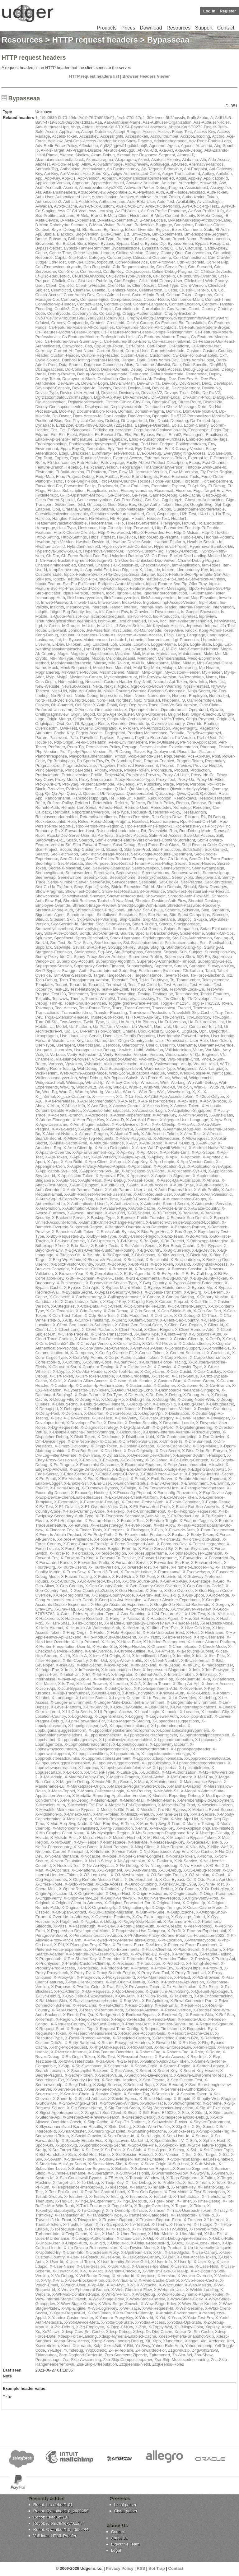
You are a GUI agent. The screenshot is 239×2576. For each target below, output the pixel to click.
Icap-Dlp (120, 569)
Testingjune (162, 994)
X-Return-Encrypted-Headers (123, 2042)
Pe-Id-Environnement (128, 742)
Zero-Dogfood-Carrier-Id (80, 2355)
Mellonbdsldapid (120, 658)
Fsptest (178, 486)
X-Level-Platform (66, 1707)
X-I (150, 1651)
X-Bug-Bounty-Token (208, 1278)
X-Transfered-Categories (146, 2215)
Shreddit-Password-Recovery (193, 905)
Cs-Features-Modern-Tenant (163, 336)
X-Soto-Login (148, 2136)
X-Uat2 (108, 2233)
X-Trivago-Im (85, 2219)
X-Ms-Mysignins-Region (108, 1833)
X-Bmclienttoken (185, 1259)
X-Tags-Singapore (182, 2177)
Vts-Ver (200, 1063)
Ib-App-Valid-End (95, 569)
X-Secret (143, 2070)
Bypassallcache (126, 248)
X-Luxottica (149, 1772)
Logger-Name (163, 644)
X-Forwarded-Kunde (53, 1562)
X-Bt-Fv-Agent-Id (135, 1273)
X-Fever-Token (138, 1525)
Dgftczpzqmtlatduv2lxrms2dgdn (63, 397)
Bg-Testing (113, 229)
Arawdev (134, 183)
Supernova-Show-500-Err (187, 956)
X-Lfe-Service (95, 1707)
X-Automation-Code (79, 1208)
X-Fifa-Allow (164, 1525)
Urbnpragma (46, 1036)
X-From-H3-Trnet (102, 1572)
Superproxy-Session (53, 966)
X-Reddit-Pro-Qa (78, 2014)
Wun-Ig (96, 1091)
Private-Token (136, 770)
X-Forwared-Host (206, 1562)
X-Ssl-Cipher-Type (215, 2149)
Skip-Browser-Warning (97, 919)
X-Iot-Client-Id (187, 1679)
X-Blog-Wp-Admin (65, 1259)
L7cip (169, 635)
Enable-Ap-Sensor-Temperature (63, 439)
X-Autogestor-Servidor (211, 1203)
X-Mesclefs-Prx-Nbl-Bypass (161, 1809)
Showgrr (97, 896)
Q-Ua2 (121, 788)
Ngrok (123, 686)
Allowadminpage (107, 164)
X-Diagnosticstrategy (99, 1427)
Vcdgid (41, 1054)
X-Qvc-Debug (47, 1996)
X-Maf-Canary (179, 1777)
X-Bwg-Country (152, 1283)
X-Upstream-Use (136, 2252)
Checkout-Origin (155, 565)
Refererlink (102, 802)
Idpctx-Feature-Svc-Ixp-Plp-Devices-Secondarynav (109, 574)
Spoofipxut (63, 938)
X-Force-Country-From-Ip (86, 1544)
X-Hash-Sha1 (57, 1623)
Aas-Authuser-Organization (167, 122)
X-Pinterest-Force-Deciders (137, 1944)
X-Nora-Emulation (66, 1861)
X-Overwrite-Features (110, 1916)
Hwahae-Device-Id (92, 541)
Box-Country (146, 238)
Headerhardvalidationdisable (61, 523)
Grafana (69, 509)
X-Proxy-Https (187, 1968)
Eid (54, 434)
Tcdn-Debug (46, 980)
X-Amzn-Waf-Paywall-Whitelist (159, 1147)
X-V (83, 2271)
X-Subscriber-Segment (88, 2168)
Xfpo (156, 2341)
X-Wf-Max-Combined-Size (75, 2294)
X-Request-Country (68, 2024)
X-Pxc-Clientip (66, 1991)
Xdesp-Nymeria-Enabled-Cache (127, 2336)
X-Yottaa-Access (150, 2322)
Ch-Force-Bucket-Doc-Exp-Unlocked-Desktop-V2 (105, 555)
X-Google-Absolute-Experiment (172, 1599)
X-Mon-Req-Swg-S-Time (158, 1823)
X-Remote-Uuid (192, 2019)
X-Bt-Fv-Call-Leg (197, 1273)
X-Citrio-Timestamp (91, 1320)
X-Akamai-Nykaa (57, 1133)
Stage (143, 947)
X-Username (182, 2266)
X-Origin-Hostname (150, 1893)
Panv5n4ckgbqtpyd (204, 733)
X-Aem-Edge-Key (88, 1119)
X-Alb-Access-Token (159, 1133)
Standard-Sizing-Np (183, 947)
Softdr (85, 933)
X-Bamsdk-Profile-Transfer (141, 1217)
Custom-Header (65, 355)
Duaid (162, 420)
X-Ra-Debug (180, 1996)
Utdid (138, 1049)
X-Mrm (141, 1828)
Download (151, 27)
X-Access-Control (124, 1105)
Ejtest (72, 434)
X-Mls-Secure (202, 1814)
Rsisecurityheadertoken (117, 830)
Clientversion (150, 290)
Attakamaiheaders (59, 192)
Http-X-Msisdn (186, 532)
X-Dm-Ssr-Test (198, 1441)
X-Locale (169, 1711)
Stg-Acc (105, 952)
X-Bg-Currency (176, 1250)
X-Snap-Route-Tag (212, 2131)
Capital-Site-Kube (71, 257)
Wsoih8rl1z (86, 1087)
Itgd (38, 625)
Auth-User (44, 197)
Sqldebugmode (156, 938)
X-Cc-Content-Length (186, 1306)
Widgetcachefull (49, 1082)
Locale (125, 644)
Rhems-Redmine (134, 816)
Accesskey (88, 136)
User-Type (44, 1045)
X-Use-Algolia (177, 2252)
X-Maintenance (163, 1781)
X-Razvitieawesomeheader (93, 2000)
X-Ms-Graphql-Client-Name (59, 1833)
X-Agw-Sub (220, 1119)
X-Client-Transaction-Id (111, 1334)
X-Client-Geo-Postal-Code (138, 1324)
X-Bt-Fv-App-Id (166, 1273)
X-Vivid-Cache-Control (158, 2280)
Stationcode (85, 952)
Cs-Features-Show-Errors (127, 341)
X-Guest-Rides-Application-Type (86, 1613)
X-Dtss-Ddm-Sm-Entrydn (204, 1450)
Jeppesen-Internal (202, 625)
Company (69, 299)
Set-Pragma (191, 882)
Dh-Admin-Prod (197, 397)
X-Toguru (179, 2205)
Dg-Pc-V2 (211, 392)
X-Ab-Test (127, 1101)
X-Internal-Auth (148, 1674)
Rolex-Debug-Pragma (110, 821)
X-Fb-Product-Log (183, 1516)
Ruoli (40, 835)
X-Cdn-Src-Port (207, 1311)
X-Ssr (187, 2154)
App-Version (88, 178)
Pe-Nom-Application (198, 742)
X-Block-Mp (196, 1255)
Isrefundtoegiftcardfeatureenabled (65, 621)
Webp (172, 1073)
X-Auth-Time (106, 1199)
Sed (86, 868)
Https (93, 537)
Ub (175, 1026)
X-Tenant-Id (158, 2187)
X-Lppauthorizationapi (128, 1725)
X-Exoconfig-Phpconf (132, 1492)
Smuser (119, 928)
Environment (46, 448)
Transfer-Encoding (110, 1012)
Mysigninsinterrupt (120, 677)
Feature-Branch (49, 467)
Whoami (179, 1077)
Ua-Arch (126, 1022)
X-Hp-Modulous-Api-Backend (110, 1637)
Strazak (170, 952)
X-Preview (200, 1958)
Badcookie (144, 224)
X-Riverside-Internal (69, 2052)
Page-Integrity (184, 728)
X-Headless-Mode (216, 1623)
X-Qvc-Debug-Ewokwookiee (87, 1996)
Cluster (171, 290)
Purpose (197, 784)
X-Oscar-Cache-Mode (202, 1907)
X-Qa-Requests (96, 1991)
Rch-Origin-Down (167, 816)
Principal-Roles (78, 770)
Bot (93, 238)
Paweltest (88, 737)
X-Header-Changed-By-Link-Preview (137, 1623)
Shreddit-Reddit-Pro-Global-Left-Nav (107, 910)
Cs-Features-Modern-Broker (204, 327)
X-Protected (88, 1968)
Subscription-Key (220, 952)
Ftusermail (163, 490)
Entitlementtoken (191, 444)
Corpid (107, 308)
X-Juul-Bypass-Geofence (79, 1688)
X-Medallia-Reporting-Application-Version (109, 1795)
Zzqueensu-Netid (134, 2364)
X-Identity (181, 1655)
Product (181, 770)
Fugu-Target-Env (208, 490)
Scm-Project (46, 849)
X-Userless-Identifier (150, 2266)
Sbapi (71, 840)
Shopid (189, 886)
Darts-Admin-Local (197, 360)
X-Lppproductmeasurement (106, 1758)
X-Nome (204, 1856)
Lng (87, 644)
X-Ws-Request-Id (157, 2308)
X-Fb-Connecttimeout (146, 1511)
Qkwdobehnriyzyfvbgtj (189, 788)
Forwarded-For (48, 486)
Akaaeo (66, 155)
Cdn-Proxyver (162, 262)
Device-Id (160, 388)
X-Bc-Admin (196, 1236)
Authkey (127, 197)
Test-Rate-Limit (114, 989)
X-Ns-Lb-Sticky (98, 1861)
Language (196, 635)
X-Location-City (215, 1711)
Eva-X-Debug (149, 453)
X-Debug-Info (138, 1399)
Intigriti (41, 611)
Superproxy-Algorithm (115, 961)
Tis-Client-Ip (174, 998)
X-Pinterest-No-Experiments (114, 1949)
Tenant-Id (77, 984)
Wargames (186, 1068)
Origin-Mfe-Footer (89, 719)
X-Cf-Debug (185, 1315)
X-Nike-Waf (217, 1847)
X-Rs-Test (106, 2056)
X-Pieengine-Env (81, 1944)
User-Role (199, 1040)
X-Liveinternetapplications (193, 1707)
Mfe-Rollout (118, 663)
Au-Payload (143, 192)
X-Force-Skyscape (191, 1548)
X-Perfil (174, 1930)
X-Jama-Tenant (157, 1683)
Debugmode (116, 374)
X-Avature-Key (113, 1208)
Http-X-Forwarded (114, 532)
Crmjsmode (78, 322)
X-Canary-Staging (178, 1297)
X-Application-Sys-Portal (143, 1171)
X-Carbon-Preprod (171, 1301)
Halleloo (42, 518)
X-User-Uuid (118, 2266)
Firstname (44, 472)
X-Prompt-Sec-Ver (202, 1963)
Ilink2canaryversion (121, 597)
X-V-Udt (95, 2271)
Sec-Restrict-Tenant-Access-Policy (141, 863)
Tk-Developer (200, 998)
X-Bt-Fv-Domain (79, 1278)
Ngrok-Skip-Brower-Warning (156, 686)
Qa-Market (138, 788)
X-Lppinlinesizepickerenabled (125, 1739)
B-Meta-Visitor (101, 224)
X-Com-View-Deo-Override (103, 1348)
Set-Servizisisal (218, 882)
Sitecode (220, 914)
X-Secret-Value (108, 2075)
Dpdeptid (160, 416)
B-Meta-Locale (153, 220)
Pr (107, 761)
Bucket (69, 243)
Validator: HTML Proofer (55, 2536)
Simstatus (128, 914)
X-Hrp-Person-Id (177, 1637)
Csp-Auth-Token (108, 346)
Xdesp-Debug (118, 2331)
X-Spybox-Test (172, 2145)
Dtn (152, 420)
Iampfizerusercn (63, 569)
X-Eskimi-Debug (64, 1488)
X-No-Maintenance (61, 1856)
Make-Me (212, 653)
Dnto (202, 406)
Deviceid (109, 392)
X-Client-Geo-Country (179, 1320)
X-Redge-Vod (107, 2014)
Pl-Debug (123, 751)
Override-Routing (202, 723)
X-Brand (182, 1264)
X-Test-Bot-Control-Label (103, 2191)
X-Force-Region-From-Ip (114, 1548)
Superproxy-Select (214, 961)
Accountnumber (164, 136)
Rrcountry (43, 830)
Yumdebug (73, 2350)
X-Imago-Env (47, 1669)
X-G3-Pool (145, 1576)
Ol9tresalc (83, 709)
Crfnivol (42, 322)
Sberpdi (86, 840)
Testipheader (186, 994)
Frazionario (108, 486)
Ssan (87, 942)
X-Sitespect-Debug (139, 2117)
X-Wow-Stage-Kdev (158, 2303)
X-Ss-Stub (132, 2149)
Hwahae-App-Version (54, 541)
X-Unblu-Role (221, 2238)
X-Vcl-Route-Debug (92, 2275)
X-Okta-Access (109, 1884)
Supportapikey (139, 966)
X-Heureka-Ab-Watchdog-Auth (92, 1627)
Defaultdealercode (167, 374)
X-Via (58, 2280)
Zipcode (140, 2355)
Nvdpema (171, 700)
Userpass (43, 1049)
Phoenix (225, 747)
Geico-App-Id (214, 495)
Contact (225, 27)
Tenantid (96, 984)
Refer (40, 802)
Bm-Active (141, 234)
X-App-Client (96, 1161)
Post (216, 756)
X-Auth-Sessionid (216, 1194)
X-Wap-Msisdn (198, 2285)
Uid (67, 1031)
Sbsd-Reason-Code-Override (207, 844)
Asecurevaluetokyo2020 (100, 187)
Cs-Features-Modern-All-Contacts (146, 327)
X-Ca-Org (192, 1292)
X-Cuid (55, 1380)
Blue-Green (111, 234)
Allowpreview (136, 164)
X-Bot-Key (117, 1264)
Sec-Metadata (70, 863)
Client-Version (193, 285)
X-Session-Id (162, 2094)
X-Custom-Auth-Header (131, 1380)
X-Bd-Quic (148, 1241)
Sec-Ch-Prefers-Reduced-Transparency (121, 858)
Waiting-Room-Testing (55, 1068)
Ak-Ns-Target (52, 150)
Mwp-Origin (152, 672)
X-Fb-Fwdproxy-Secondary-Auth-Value (130, 1516)
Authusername (112, 201)
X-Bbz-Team (172, 1236)
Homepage (45, 527)
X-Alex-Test (190, 1133)
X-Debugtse (71, 1408)
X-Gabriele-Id (169, 1576)
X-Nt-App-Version (129, 1861)
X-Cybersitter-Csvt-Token (86, 1390)
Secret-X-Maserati (64, 868)
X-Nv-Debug (127, 1865)
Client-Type (168, 285)
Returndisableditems (98, 816)
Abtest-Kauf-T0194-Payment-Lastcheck (131, 127)
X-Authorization (124, 1203)
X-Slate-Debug (117, 2126)
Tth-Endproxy (198, 1017)
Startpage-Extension (53, 952)
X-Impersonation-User (120, 1669)
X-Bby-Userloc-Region (139, 1236)
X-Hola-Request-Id (123, 1632)
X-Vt (131, 2285)
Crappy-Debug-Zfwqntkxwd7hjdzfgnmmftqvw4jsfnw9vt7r (177, 318)
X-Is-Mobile (45, 1683)
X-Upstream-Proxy (102, 2252)
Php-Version (46, 751)
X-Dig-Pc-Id (162, 1427)
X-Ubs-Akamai (189, 2233)
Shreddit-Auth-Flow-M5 (188, 896)
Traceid (184, 1008)
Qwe (181, 793)
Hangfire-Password (69, 518)
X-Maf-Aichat (153, 1777)
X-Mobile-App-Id (77, 1819)
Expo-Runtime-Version (90, 458)
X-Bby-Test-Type (101, 1236)
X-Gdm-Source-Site (139, 1581)
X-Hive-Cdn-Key (195, 1627)
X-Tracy (220, 2210)
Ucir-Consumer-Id (196, 1026)
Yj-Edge (54, 2350)
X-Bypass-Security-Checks (118, 1292)
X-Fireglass (114, 1530)
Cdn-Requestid (96, 266)
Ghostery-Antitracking (204, 499)
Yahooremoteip (198, 2345)
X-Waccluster (170, 2285)
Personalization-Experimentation (169, 747)
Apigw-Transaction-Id (181, 173)
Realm (140, 798)
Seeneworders (78, 872)
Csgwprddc (72, 346)
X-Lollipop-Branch (196, 1716)
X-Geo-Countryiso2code (91, 1590)
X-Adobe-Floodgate (52, 1119)
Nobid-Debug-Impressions (98, 695)
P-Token (130, 728)
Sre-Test (57, 942)
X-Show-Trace (153, 2103)
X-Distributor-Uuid (138, 1436)
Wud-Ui (201, 1087)
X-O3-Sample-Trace (165, 1874)
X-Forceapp (82, 1553)
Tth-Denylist (173, 1017)
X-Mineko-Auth (77, 1814)
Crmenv (58, 322)
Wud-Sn (184, 1087)
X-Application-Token (75, 1175)
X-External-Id (65, 1502)
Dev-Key (169, 383)
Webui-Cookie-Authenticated (205, 1073)
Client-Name (118, 285)
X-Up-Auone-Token (202, 2243)
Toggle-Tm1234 (175, 1003)
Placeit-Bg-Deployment (154, 751)
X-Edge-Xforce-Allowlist (161, 1474)
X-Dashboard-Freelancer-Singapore (187, 1390)
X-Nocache (90, 1856)
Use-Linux (69, 1036)
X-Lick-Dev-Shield (126, 1707)
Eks (127, 434)
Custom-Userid (134, 355)
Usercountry (132, 1045)
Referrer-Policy (160, 802)
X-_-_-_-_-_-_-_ (218, 1091)
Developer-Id (83, 388)
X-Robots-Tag (148, 2052)
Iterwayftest (224, 621)
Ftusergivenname (136, 490)
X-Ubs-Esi (213, 2233)
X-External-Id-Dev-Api (99, 1502)
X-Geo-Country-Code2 (203, 1586)
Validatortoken (178, 1049)
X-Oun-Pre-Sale (150, 1912)
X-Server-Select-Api (102, 2089)
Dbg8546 (217, 364)
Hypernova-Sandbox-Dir (211, 546)
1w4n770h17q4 (131, 117)
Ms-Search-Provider (79, 672)
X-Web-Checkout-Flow (131, 2289)
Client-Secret (144, 285)
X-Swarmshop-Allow (169, 2173)
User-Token (220, 1040)
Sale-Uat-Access (199, 835)
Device (119, 388)
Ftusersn (183, 490)
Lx (161, 649)
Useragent (65, 1045)
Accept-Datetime (96, 131)
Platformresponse (51, 756)
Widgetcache (201, 1077)
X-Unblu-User (47, 2243)
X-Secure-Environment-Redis (200, 2075)
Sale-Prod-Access (165, 835)
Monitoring (187, 667)
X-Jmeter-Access (217, 1683)
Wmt (164, 1082)
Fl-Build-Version (69, 472)
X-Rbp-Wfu (129, 2000)
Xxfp (97, 2345)
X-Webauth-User (169, 2289)
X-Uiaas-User (129, 2238)
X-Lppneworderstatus (149, 1749)
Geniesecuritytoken (94, 499)
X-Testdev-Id (75, 2196)
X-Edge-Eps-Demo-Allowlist (137, 1469)
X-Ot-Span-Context (69, 1912)
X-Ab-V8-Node (213, 1101)
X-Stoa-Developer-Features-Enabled (132, 2159)
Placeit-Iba (186, 751)
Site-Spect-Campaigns (189, 914)
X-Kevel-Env (191, 1688)
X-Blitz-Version (170, 1255)
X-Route (212, 2052)
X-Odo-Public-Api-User (214, 1879)
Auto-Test (165, 201)
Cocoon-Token (179, 294)
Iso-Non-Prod (139, 616)
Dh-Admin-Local (166, 397)
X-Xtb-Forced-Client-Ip (133, 2313)
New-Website (47, 686)
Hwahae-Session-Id (204, 541)
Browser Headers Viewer (146, 76)
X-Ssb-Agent (154, 2149)
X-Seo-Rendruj (169, 2084)
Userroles (63, 1049)
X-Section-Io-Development (147, 2075)
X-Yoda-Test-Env (198, 2317)
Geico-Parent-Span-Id (54, 499)
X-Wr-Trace (129, 2308)
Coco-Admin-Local (113, 294)
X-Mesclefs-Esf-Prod (176, 1805)
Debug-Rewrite (61, 374)
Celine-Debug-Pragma (172, 271)
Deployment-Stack (78, 378)
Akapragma (125, 159)
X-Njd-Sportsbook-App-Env (164, 1851)
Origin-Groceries (151, 714)
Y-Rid (128, 2345)
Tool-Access (66, 1008)
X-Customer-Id (190, 1385)
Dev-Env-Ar (188, 378)
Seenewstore (70, 877)
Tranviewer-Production (149, 1012)
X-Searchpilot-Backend (87, 2070)
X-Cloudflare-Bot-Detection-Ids (102, 1338)
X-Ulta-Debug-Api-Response (181, 2238)
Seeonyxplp (182, 877)
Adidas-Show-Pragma (132, 141)
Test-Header (201, 984)
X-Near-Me (138, 1842)
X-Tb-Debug (88, 2182)
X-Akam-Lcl (88, 1129)
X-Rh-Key (187, 2042)
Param (41, 737)
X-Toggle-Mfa (120, 2205)
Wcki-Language (213, 1068)
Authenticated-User (72, 197)
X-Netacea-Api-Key (167, 1842)
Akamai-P (185, 155)
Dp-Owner (61, 416)
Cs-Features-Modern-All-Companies (81, 327)
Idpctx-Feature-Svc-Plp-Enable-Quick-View (91, 579)
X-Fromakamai (167, 1572)
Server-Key (100, 882)
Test (132, 984)
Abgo (75, 127)
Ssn (202, 942)
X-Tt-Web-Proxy (203, 2229)
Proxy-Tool (165, 779)
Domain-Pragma (149, 411)
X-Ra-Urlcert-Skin (51, 2000)
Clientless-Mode (122, 290)
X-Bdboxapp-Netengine (207, 1241)
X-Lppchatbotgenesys (77, 1739)
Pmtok (120, 756)
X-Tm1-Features (91, 2205)
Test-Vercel (157, 989)
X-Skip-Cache (95, 2122)
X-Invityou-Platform (111, 1679)
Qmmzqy (219, 788)
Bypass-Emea (180, 243)
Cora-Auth (89, 308)
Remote (215, 802)
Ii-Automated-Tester (207, 593)
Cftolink (58, 280)
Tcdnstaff (119, 980)
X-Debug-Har (87, 1399)
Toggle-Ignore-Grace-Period (133, 1003)
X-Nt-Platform (160, 1861)
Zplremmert (159, 2355)
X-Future (102, 1576)
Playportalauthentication (91, 756)
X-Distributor (108, 1436)
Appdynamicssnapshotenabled (146, 178)
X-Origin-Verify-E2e (80, 1898)
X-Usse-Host (206, 2266)
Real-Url (124, 798)
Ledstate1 (118, 639)
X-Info (194, 1669)
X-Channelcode (183, 1646)
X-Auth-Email (182, 1185)
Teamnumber (188, 980)
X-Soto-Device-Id (118, 2136)
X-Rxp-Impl (196, 2056)
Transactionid (47, 1012)
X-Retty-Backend (79, 2042)
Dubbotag (179, 420)
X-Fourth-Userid (71, 1567)
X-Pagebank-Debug (98, 1921)
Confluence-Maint (187, 299)
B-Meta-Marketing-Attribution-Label (199, 220)
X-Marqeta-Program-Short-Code (136, 1786)
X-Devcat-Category (156, 1418)
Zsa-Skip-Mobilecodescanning (181, 2359)
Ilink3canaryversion (158, 597)
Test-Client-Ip (150, 984)
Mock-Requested (75, 667)
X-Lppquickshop (156, 1763)
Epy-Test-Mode (148, 448)
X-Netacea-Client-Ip (204, 1842)
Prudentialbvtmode (97, 784)
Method (42, 663)
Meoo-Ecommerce (203, 658)
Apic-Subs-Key (95, 173)
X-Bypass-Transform (163, 1292)
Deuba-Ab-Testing (150, 378)
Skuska (200, 919)
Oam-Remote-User (204, 700)
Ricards (192, 816)
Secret (181, 863)
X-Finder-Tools (89, 1530)
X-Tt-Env (159, 2224)
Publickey (152, 784)
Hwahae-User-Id (50, 546)
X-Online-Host (211, 1884)
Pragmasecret (47, 765)
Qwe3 (192, 793)
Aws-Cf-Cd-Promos (162, 206)
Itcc (163, 621)
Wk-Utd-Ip (94, 1082)
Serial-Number (60, 882)
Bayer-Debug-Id (65, 229)
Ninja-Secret (199, 691)
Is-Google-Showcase (200, 611)
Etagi (63, 453)
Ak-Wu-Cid (147, 150)
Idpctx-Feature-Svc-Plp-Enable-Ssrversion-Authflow (178, 579)
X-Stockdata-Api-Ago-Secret (60, 2163)
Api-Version (70, 173)
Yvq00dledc (95, 2350)
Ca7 (179, 248)
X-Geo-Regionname (71, 1595)
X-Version (166, 2275)
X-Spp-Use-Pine (142, 2145)
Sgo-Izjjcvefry (97, 886)
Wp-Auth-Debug (202, 1082)
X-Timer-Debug (206, 2201)
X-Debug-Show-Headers (102, 1404)
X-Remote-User (162, 2019)
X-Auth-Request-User (152, 1194)
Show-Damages (212, 886)
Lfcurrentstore (158, 639)
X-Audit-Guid (112, 1185)
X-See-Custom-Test (184, 2080)
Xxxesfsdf (112, 2345)
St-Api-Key (96, 947)
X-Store (131, 2163)
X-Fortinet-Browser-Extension (195, 1553)
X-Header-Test (185, 1623)
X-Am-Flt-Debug (179, 1143)
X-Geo (219, 1581)
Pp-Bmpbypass (61, 761)
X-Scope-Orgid (144, 2066)
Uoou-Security (150, 1031)
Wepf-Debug (90, 1077)
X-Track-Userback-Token (189, 2210)
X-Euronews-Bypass (99, 1488)
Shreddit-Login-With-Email (141, 905)
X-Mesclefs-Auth (50, 1805)
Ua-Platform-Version (111, 1026)
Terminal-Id (116, 984)
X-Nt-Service (185, 1861)
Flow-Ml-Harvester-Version (143, 472)
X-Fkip (157, 1530)
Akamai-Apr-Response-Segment (146, 155)
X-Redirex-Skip (199, 2014)
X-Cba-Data (87, 1306)
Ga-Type (139, 495)
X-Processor (123, 1963)
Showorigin (156, 896)
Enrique (167, 444)
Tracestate (202, 1008)
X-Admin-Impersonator (130, 1115)
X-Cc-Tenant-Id (59, 1311)
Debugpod (139, 374)
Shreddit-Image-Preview (94, 905)
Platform (206, 751)
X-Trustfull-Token (78, 2224)
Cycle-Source (47, 360)
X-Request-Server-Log (173, 2024)
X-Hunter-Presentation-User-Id (62, 1646)
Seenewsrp (45, 877)
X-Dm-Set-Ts (170, 1441)
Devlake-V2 (151, 392)
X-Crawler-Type (188, 1366)
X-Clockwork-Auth (205, 1334)
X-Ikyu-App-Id (116, 1665)
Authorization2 (48, 201)
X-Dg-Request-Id (63, 1427)
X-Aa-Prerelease (60, 1101)
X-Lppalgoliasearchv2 (87, 1725)
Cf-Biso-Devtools (216, 271)
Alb (203, 159)
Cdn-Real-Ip (217, 262)
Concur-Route (156, 299)
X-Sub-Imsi (179, 2163)
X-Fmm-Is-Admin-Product (58, 1534)
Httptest (108, 537)
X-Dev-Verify (126, 1418)
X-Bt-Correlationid (102, 1273)
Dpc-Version (139, 416)
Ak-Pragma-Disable (83, 150)
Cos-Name (176, 308)
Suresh (180, 966)
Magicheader (101, 653)
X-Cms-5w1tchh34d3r (54, 1343)
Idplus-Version (75, 593)
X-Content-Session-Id (185, 1352)
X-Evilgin (128, 1488)
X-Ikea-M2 (65, 1665)
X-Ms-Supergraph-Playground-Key (162, 1833)
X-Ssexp (176, 2149)
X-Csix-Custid (178, 1371)
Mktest (188, 663)
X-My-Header (86, 1842)
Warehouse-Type (159, 1068)
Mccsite (82, 658)
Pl (110, 751)
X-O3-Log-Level (94, 1874)
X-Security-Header (82, 2080)
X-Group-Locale (109, 1609)
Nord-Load (84, 700)
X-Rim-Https (204, 2047)
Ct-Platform (179, 346)
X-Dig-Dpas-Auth (135, 1427)
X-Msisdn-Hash (93, 1837)
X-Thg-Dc (64, 2201)
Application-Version (52, 183)
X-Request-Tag (80, 2028)
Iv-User (88, 625)
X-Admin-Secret (192, 1115)
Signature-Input (81, 914)
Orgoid (89, 714)
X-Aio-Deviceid (125, 1124)
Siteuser (57, 919)
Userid (152, 1045)
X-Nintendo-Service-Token (114, 1851)
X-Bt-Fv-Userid (109, 1278)
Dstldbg (112, 420)
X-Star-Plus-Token (80, 2159)
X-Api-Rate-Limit (174, 1152)
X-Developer (218, 1418)
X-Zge (140, 2327)
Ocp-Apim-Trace (143, 705)
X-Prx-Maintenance (154, 1977)
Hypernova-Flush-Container (127, 546)
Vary (227, 1049)
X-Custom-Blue (167, 1380)
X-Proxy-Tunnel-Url (188, 1972)
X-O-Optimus (57, 1870)
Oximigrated (105, 728)
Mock (53, 667)
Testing (144, 994)
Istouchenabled (132, 621)
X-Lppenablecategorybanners (182, 1730)
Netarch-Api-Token (170, 681)
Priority (101, 770)
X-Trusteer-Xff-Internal (204, 2219)
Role (72, 821)
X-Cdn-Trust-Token (65, 1315)
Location (141, 644)
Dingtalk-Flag (164, 402)
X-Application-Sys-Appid (209, 1166)
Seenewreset (128, 872)
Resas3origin (194, 812)
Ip (95, 611)
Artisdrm (169, 183)
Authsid (70, 201)
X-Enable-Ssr (76, 1483)
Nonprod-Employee (189, 695)
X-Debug (173, 1394)
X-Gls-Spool (193, 1595)
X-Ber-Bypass (209, 1245)
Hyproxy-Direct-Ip (181, 551)
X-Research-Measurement (92, 2033)
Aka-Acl (166, 150)
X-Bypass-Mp (200, 1287)
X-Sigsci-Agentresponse (56, 2112)
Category (97, 257)
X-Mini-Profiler (105, 1814)
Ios (88, 611)
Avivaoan (43, 206)
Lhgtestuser (211, 639)
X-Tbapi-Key (112, 2182)
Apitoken (224, 173)
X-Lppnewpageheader (190, 1749)
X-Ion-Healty (141, 1679)
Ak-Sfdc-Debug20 (119, 150)
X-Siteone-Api (47, 2117)
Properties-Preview (143, 774)
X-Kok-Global (198, 1693)
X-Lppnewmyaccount (168, 1744)
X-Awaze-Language (85, 1213)
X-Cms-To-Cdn (126, 1343)
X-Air (145, 1124)
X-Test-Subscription (207, 2191)
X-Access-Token (184, 1105)
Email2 (175, 434)
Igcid (110, 593)
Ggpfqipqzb (172, 499)
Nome (140, 695)
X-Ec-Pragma (61, 1464)
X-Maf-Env (203, 1777)
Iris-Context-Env (113, 611)
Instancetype (77, 607)
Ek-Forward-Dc (108, 434)
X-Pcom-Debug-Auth (135, 1926)
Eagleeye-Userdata (152, 425)
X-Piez (104, 1944)
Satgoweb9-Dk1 (49, 840)
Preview (184, 765)
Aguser (187, 145)
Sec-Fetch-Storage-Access (104, 854)
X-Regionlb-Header (128, 2019)
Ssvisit (78, 947)
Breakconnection (215, 238)
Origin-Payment (200, 719)
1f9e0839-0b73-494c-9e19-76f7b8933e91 (77, 117)
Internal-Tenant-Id (194, 607)
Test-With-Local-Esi (186, 989)
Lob (113, 644)
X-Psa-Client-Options (84, 1982)
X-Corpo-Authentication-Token (131, 1357)
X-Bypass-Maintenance (164, 1287)
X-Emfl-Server (159, 1478)
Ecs (54, 430)
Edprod (41, 434)
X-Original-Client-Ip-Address (76, 1902)
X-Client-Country (142, 1320)
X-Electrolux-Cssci (111, 1478)
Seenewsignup (216, 872)
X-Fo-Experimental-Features (140, 1534)
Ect (63, 430)
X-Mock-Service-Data (149, 1819)
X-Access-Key (155, 1105)
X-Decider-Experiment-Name (110, 1408)
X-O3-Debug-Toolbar (201, 1870)
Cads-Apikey (215, 248)
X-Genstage (199, 1581)
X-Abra (52, 1105)
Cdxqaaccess (137, 271)
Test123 (59, 994)
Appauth (108, 178)
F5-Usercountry (61, 462)
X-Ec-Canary (131, 1460)
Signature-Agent (49, 914)
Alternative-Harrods (206, 164)
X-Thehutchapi (186, 2196)
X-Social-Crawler (86, 2136)
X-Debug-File (61, 1399)
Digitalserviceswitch (85, 402)
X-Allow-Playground (133, 1138)
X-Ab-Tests (188, 1101)
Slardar (87, 924)
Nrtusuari (151, 700)
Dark (141, 360)
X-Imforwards (87, 1669)
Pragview (106, 765)
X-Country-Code (96, 1362)
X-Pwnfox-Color (87, 1986)
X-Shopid (182, 2098)
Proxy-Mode (66, 779)
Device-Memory (185, 388)
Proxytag (70, 784)
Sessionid (147, 882)
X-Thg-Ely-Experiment (95, 2201)
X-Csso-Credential (132, 1376)
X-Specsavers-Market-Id (126, 2140)
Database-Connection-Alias (108, 364)
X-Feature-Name (100, 1520)
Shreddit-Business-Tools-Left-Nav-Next (98, 900)
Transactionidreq (76, 1012)
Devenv (104, 388)
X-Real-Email (167, 2005)
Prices (128, 27)
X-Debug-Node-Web (195, 1399)
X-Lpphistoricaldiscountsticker (150, 1735)
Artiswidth (208, 183)
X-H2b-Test (195, 1613)
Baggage (164, 224)
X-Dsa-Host (111, 1450)
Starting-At (213, 947)
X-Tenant (137, 2187)
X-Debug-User (191, 1404)
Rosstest (140, 821)
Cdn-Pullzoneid (190, 262)
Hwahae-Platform (169, 541)
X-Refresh (44, 2019)
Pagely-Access (89, 733)
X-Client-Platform (97, 1329)
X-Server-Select (67, 2089)
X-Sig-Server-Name (84, 2108)
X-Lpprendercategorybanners (199, 1763)
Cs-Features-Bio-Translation (180, 322)
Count (194, 308)
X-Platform (211, 1949)
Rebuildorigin (159, 798)
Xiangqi (191, 2341)
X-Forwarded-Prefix (91, 1562)
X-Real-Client (111, 2005)
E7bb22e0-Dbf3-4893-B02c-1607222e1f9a (94, 425)
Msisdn (133, 672)
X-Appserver (137, 1175)
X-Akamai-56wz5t (117, 1129)
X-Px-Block (208, 1986)
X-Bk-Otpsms (143, 1255)
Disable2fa (212, 402)
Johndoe (76, 630)
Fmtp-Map (44, 476)
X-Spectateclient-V (166, 2140)
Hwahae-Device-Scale (131, 541)
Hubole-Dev (191, 537)
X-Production (148, 1963)
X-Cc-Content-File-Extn (144, 1306)
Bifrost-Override (139, 229)
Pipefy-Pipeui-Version (87, 751)
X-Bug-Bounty (175, 1278)
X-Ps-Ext (182, 1977)
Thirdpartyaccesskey (135, 998)
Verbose (57, 1054)
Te (172, 980)
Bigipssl (163, 229)
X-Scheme (212, 2103)
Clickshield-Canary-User (160, 280)
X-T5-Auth (114, 2177)
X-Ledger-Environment (71, 1702)
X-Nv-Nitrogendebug (158, 1865)
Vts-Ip (185, 1063)
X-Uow (177, 2243)
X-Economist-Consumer (97, 1464)
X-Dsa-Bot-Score (83, 1450)
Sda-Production (166, 849)
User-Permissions (172, 1040)
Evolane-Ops (219, 453)
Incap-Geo (131, 602)
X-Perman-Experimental (204, 1930)
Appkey (194, 178)
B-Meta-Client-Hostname (126, 215)
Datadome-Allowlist (152, 364)
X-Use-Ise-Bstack (82, 2257)
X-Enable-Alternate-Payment (200, 1478)
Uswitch (124, 1049)
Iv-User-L (105, 625)
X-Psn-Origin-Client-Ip (125, 1982)
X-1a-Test (133, 1096)
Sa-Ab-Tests (102, 835)
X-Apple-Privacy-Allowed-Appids (96, 1166)
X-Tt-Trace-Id (118, 2229)
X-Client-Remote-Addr (194, 1329)
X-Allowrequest (195, 1138)
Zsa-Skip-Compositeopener (127, 2359)
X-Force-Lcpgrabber (207, 1544)
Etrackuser (79, 453)
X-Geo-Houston (129, 1590)
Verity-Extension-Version (125, 1054)
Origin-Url (225, 719)
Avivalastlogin (209, 201)
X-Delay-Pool (47, 1413)
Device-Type (46, 392)
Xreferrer (217, 2341)
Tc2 (229, 975)
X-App (53, 1161)
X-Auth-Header (209, 1185)
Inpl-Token (208, 602)
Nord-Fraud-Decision (54, 700)
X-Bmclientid (157, 1259)
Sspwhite (62, 947)
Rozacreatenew (164, 821)
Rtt (143, 830)
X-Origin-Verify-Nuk (118, 1898)
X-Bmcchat (133, 1259)
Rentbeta (61, 812)
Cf (196, 271)
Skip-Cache (130, 919)
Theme (76, 998)
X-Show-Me (45, 2103)
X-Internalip (206, 1674)
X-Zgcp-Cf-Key (119, 2327)
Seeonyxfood (95, 877)
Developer (222, 383)
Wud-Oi (168, 1087)
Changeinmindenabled (55, 565)
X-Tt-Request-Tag (66, 2229)
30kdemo (155, 117)
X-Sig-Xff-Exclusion (212, 2108)
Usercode (111, 1045)
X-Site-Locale (221, 2112)
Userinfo (167, 1045)
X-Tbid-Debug (138, 2182)
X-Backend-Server (68, 1217)
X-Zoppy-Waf (160, 2327)
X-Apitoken (190, 1157)
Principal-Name (49, 770)
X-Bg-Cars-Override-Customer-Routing (100, 1250)
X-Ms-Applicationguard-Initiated (204, 1828)
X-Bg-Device (203, 1250)
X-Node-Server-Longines (141, 1856)
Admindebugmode (170, 141)
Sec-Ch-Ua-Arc (173, 858)
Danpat (127, 360)
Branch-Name (184, 238)
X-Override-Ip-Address (69, 1916)
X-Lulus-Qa (126, 1772)
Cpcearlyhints (85, 313)
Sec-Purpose (97, 863)
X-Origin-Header (88, 1893)
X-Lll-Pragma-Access (113, 1711)
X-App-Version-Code (194, 1161)
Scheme (172, 910)
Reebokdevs (185, 798)
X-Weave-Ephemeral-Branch (83, 2289)
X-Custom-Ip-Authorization (99, 1385)
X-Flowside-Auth (179, 1530)
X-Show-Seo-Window (119, 2103)
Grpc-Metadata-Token (136, 509)
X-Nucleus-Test (67, 1865)
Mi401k (137, 663)
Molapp (169, 667)
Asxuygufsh (220, 187)
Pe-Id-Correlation (91, 742)
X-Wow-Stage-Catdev (145, 2299)
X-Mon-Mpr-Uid (184, 1819)
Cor (75, 308)
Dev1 (206, 383)
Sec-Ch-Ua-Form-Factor (210, 858)
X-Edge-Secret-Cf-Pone (116, 1474)
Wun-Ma (113, 1091)
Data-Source (70, 364)
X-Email (138, 1478)
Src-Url (41, 942)
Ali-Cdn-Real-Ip (65, 164)
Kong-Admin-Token (216, 630)
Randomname (57, 798)
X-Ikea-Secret (89, 1665)
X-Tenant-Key (183, 2187)
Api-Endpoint (195, 169)
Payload (107, 737)
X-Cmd (228, 1338)
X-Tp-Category (90, 2210)
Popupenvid (174, 756)
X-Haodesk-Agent (162, 1618)
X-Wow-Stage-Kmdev (197, 2303)
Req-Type (120, 812)
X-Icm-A (79, 1655)
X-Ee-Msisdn (69, 1478)
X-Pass (59, 1926)
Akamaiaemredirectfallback (59, 159)
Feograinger (130, 467)
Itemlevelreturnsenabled (190, 621)
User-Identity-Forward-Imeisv (183, 1036)
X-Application (140, 1166)
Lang (180, 635)
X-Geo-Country (69, 1586)
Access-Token (64, 136)
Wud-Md (151, 1087)
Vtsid (213, 1063)
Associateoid (196, 187)
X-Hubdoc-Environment (164, 1641)
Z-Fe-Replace (120, 2350)
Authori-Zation (167, 197)
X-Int (86, 1674)
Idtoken (97, 593)
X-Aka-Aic (187, 1124)
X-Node (109, 1856)
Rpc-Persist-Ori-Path (199, 821)
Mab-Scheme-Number (198, 649)
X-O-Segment (109, 1870)
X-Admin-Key (164, 1115)
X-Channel (156, 1646)
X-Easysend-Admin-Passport (199, 1455)
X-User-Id (54, 2261)
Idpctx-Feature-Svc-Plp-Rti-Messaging (152, 588)
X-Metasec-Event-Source (210, 1809)
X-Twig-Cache (74, 2233)
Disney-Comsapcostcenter (58, 406)
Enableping (128, 444)
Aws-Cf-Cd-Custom (96, 206)
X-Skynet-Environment (210, 2122)
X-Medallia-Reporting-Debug (174, 1795)
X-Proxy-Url (64, 1977)
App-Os (69, 178)
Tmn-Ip (55, 1003)
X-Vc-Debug (62, 2275)
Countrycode (58, 313)
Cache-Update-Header (93, 252)
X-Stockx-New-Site (105, 2163)
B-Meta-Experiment (77, 220)
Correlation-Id (127, 308)
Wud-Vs (217, 1087)
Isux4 (153, 621)
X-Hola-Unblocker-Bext (163, 1632)
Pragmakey (215, 761)
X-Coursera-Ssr (62, 1366)
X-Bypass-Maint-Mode (121, 1287)
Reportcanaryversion (90, 812)
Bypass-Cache (129, 243)
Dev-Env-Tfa (148, 383)
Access (149, 131)
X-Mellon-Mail (132, 1800)
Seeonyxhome (122, 877)
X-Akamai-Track (124, 1133)
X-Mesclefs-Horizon (214, 1805)
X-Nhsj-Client (143, 1847)
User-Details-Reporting (134, 1036)
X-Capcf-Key (114, 1301)
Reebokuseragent (214, 798)
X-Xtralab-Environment (176, 2313)
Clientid (98, 290)
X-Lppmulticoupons (130, 1744)
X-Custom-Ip (62, 1385)
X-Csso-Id (160, 1376)
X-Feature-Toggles (196, 1520)
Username (186, 1045)
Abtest (88, 127)
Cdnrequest (90, 271)
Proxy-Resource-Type (134, 779)
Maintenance (189, 653)
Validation (154, 1049)
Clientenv (81, 290)
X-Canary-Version (212, 1297)
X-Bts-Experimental (143, 1278)
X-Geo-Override (178, 1590)
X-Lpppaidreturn (124, 1753)
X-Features (78, 1525)
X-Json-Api (45, 1688)
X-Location (189, 1711)
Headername (100, 523)
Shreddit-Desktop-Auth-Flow (160, 900)
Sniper (170, 928)
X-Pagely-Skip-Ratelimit (139, 1921)
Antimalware (93, 169)
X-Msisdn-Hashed (125, 1837)
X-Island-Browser (91, 1683)
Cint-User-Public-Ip (95, 280)
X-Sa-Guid (105, 2061)
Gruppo (164, 509)
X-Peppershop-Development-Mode (78, 1930)
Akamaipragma (99, 159)
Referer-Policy (60, 802)
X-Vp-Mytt (116, 2285)
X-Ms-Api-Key (161, 1828)
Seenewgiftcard (49, 872)
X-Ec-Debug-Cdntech (189, 1460)
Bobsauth (57, 238)
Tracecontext (164, 1008)
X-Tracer (156, 2210)
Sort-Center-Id (105, 933)
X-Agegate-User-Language (184, 1119)
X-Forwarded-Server (129, 1562)
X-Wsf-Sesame (189, 2308)
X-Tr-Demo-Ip (118, 2210)
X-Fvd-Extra (123, 1576)
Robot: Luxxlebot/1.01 (53, 2505)
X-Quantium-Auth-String (167, 1991)
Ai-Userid (203, 145)
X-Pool (122, 1954)
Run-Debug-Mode (195, 830)
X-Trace (140, 2210)
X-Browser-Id (120, 1269)
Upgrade (189, 1031)
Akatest (158, 159)
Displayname (96, 406)
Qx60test (208, 793)
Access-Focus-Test (175, 131)
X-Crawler (162, 1366)
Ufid (218, 1026)
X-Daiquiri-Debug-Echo (132, 1390)
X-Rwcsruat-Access (134, 2056)
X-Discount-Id (128, 1432)
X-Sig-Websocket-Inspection (167, 2108)
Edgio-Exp (220, 430)
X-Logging (134, 1716)
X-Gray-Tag (64, 1609)
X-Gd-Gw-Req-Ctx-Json (98, 1581)
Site (142, 914)
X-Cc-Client (111, 1306)
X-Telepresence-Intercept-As (77, 2187)
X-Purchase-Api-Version (182, 1982)
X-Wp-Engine (73, 2308)
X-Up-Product (169, 2247)
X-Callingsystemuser (122, 1297)
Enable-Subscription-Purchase (156, 439)
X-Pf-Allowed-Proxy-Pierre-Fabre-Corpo (119, 1940)
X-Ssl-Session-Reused (132, 2154)
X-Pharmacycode (199, 1940)
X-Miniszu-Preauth (137, 1814)
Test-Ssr (137, 989)
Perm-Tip (75, 747)
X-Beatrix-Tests (104, 1245)
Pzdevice (55, 788)
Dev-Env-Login (94, 383)
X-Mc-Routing (138, 1791)
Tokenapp (44, 1008)
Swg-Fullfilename (145, 970)
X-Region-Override (92, 2019)
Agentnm (157, 145)
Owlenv (85, 728)
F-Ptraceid (219, 458)
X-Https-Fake (129, 1641)
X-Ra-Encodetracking (213, 1996)
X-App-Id (118, 1161)
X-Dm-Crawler (211, 1436)
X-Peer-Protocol (197, 1926)
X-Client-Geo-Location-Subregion (83, 1324)
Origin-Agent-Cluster (115, 714)
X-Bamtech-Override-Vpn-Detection (136, 1227)
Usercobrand (88, 1045)
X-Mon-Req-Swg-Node (66, 1823)
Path (73, 737)
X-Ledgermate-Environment (191, 1702)
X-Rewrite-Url (164, 2042)
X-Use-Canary (204, 2252)
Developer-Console (52, 388)
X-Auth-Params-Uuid (173, 1189)
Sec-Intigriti (45, 863)
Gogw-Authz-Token (155, 504)
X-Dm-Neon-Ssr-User (138, 1441)
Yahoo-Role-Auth (167, 2345)
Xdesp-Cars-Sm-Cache (83, 2331)
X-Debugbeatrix (220, 1404)
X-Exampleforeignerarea (203, 1488)
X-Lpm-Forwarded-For (85, 1721)
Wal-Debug (87, 1068)
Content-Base (89, 304)
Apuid (119, 183)
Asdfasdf (53, 187)
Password (58, 737)
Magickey (79, 653)
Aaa (98, 122)
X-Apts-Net (66, 1180)
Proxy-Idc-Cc (202, 774)
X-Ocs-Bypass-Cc (175, 1879)
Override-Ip (139, 723)
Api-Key (51, 173)
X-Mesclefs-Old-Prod (115, 1809)
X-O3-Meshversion (127, 1874)
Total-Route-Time (94, 1008)
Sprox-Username (125, 938)
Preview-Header (207, 765)
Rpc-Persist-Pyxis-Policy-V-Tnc (203, 826)
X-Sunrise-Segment (190, 2168)
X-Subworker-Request (151, 2168)
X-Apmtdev (212, 1157)
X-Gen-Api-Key (173, 1581)
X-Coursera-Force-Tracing (162, 1362)
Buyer (93, 243)
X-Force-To (59, 1553)
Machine (122, 653)
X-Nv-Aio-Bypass (98, 1865)
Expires (61, 458)
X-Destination (177, 1413)
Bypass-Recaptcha (212, 243)
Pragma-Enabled (159, 761)
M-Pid (171, 649)
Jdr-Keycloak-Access (165, 625)
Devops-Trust (176, 392)
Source (126, 933)
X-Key (209, 1688)
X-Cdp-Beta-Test (100, 1315)
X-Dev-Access (76, 1418)
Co (220, 290)
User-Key (75, 1040)
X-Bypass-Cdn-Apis (81, 1287)
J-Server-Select (130, 625)
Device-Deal (139, 388)
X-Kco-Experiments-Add (155, 1688)
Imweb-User (109, 602)
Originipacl (44, 723)
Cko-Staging (125, 280)
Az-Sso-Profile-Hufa (206, 211)
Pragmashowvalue (79, 765)
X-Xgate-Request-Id (67, 2313)
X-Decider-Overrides (212, 1408)
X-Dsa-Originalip (138, 1450)
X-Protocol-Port (115, 1968)
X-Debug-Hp (112, 1399)
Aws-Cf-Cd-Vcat (72, 211)
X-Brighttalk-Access (209, 1264)
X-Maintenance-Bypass (200, 1781)
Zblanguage (46, 2355)
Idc (157, 569)
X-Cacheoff (59, 1297)
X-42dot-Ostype (210, 1096)
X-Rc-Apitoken (155, 2000)
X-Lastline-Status (91, 1697)
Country (209, 308)
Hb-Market (98, 518)
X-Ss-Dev (90, 2149)
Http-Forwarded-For (172, 527)
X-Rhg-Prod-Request (68, 2047)
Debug (136, 369)
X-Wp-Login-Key (102, 2308)
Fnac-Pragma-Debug (75, 476)
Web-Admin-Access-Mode (83, 1073)
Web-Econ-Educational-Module (137, 1073)
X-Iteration (118, 1683)
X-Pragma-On (184, 1954)
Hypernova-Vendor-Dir (103, 551)
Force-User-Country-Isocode (125, 481)
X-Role (197, 2052)
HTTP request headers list (94, 76)
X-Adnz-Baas (221, 1115)
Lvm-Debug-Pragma (102, 649)
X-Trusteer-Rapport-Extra (158, 2219)
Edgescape (198, 430)
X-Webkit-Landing (202, 2289)
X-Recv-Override (176, 2010)
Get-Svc (152, 499)
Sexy (78, 886)
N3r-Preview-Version (157, 677)
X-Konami (222, 1693)
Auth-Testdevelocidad (185, 192)
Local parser (125, 2505)
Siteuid (41, 919)
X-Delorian (93, 1413)
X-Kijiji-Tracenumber (71, 1693)
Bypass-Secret (48, 248)
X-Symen (219, 2173)
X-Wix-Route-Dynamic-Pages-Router (190, 2294)
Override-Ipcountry (168, 723)
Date (176, 364)
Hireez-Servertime (142, 523)
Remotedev (161, 807)
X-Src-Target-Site (63, 2149)
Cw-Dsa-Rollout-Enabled (195, 355)
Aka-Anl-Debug (188, 150)
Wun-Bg (49, 1091)
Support (204, 27)
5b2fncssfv (175, 117)
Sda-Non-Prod (137, 849)
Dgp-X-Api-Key (107, 397)
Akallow (82, 155)
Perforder (56, 747)
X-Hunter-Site (104, 1646)
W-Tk (225, 1063)
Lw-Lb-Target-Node (140, 649)
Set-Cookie (168, 882)
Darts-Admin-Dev (163, 360)
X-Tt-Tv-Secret (173, 2229)
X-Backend (188, 1213)
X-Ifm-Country (75, 1660)
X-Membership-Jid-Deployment (205, 1800)
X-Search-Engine (175, 2066)
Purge (168, 784)
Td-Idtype (159, 980)
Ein (62, 434)
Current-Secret (109, 350)
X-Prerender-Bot (137, 1958)
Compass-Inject (94, 299)
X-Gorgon (220, 1604)
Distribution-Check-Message (170, 406)
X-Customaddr (138, 1385)
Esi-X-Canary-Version (184, 448)
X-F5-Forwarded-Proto (149, 1506)
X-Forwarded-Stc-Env (169, 1562)
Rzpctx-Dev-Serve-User (68, 835)
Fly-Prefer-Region (216, 472)
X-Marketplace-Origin (86, 1786)
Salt (219, 835)
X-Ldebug (207, 1697)
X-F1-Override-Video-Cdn (104, 1506)
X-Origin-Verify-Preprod (159, 1898)
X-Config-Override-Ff (114, 1352)
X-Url (157, 2252)
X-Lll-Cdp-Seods (76, 1711)
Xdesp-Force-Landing (77, 2336)
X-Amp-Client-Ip (77, 1147)
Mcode (97, 658)
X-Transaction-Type (104, 2215)
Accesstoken (136, 136)
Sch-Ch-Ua (153, 910)
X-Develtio (113, 1422)
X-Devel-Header (190, 1418)
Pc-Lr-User (206, 737)
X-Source (200, 2136)
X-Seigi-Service (107, 2084)
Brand (164, 238)
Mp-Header (209, 667)
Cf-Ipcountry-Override (196, 276)
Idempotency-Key (192, 569)
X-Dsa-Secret (168, 1450)
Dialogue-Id (223, 397)
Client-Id (66, 285)
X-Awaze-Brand (171, 1208)
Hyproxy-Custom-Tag (144, 551)
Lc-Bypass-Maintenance (84, 639)
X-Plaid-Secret (186, 1949)
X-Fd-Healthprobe (66, 1520)
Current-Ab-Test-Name (74, 350)
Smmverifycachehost (54, 928)
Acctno (218, 136)
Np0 (137, 700)
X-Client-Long (67, 1329)
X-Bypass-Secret (77, 1292)
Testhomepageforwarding (112, 994)
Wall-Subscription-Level (121, 1068)
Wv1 (161, 1091)
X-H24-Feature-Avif (165, 1613)
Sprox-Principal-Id (92, 938)
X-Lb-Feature (154, 1697)
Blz (126, 234)
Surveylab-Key (221, 966)
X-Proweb (139, 1968)
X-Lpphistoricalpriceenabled (204, 1735)
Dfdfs (195, 392)
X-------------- (103, 1096)
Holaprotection (210, 523)
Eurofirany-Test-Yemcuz (113, 453)
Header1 (179, 518)
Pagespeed (115, 733)
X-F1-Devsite (67, 1506)
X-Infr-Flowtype (215, 1669)
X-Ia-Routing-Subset (194, 1651)
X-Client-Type (146, 1334)
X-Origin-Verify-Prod (200, 1898)
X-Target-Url (64, 2182)
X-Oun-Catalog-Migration (111, 1912)
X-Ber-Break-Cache (176, 1245)
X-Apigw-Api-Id (131, 1157)
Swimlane (171, 970)
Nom (128, 695)
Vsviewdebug (166, 1063)
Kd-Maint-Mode (147, 630)
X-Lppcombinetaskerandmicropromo (121, 1730)
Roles (83, 821)
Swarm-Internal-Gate (108, 970)
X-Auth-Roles (186, 1194)
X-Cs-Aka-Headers (89, 1371)
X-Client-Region (158, 1329)
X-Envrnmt (219, 1483)
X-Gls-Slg (171, 1595)
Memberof (147, 658)
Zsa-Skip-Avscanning (82, 2359)
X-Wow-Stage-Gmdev (76, 2303)
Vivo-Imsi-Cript (151, 1059)
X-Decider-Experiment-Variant (164, 1408)
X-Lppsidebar (165, 1767)
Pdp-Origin (63, 742)
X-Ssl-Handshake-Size (55, 2154)
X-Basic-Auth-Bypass (116, 1231)
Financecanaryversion (163, 467)
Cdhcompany (119, 257)
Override (119, 723)
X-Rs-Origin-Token (78, 2056)
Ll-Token (73, 644)
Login (183, 644)
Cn (213, 290)
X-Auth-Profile (206, 1189)
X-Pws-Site (113, 1986)
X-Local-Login (146, 1711)
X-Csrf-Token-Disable (94, 1376)
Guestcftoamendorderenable (199, 509)
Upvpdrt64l (218, 1031)
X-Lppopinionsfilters (90, 1753)
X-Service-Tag (136, 2094)
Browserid (44, 243)
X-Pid (59, 1944)
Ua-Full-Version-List (206, 1022)
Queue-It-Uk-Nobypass (103, 793)
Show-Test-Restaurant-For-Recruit (198, 891)
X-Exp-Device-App (215, 1492)
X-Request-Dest (136, 2024)
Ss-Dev (74, 942)
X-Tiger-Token (162, 2201)
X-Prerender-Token (171, 1958)
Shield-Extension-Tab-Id (132, 886)
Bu (57, 243)
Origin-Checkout (205, 714)
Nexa (97, 686)
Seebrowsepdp (145, 868)
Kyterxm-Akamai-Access (140, 635)
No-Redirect (61, 695)
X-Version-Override (194, 2275)
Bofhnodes (77, 238)
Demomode (196, 374)
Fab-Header (88, 462)
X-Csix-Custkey (207, 1371)
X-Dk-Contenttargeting (176, 1436)
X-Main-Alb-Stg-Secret (111, 1781)
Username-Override (215, 1045)
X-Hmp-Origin (75, 1632)
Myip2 (62, 677)
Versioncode (176, 1054)
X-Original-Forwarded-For (127, 1902)
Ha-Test (223, 513)
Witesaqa (74, 1082)
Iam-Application (186, 565)
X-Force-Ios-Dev (171, 1544)
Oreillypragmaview (51, 714)
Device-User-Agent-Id (79, 392)
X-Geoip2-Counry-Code (112, 1595)
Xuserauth (82, 2345)
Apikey (208, 173)
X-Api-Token (56, 1157)
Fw (228, 490)
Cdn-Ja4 (75, 262)
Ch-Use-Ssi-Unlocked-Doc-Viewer (145, 560)
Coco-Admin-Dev (78, 294)
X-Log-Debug (80, 1716)
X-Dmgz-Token (104, 1446)
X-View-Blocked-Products (87, 2280)
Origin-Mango (59, 719)
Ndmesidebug (70, 681)
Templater (44, 984)
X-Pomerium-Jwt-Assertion (90, 1954)
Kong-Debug (46, 635)
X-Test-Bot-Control (61, 2191)
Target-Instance (148, 975)
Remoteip (182, 807)
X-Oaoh (219, 1874)
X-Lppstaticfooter (194, 1767)
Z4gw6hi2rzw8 (205, 2350)
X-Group (84, 1609)
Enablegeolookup (50, 444)
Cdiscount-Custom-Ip (152, 257)
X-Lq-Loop (72, 1772)
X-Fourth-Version (103, 1567)
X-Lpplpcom (206, 1739)
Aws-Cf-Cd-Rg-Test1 (200, 206)
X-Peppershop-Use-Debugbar (138, 1930)
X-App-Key (137, 1161)
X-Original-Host (166, 1902)
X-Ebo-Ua (88, 1460)
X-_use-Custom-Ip (73, 1096)
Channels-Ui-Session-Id (116, 565)
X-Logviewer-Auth (162, 1716)
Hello (119, 523)
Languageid (217, 635)
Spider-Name (192, 933)
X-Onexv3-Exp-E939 (177, 1884)
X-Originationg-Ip (134, 1907)
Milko (175, 663)
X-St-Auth (52, 2159)
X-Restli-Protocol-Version (87, 2038)
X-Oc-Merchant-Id (141, 1879)
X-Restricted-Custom (131, 2038)
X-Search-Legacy (208, 2066)
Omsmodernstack (111, 709)
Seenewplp (104, 872)
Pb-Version (185, 737)
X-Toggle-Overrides (151, 2205)
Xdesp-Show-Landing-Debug (117, 2341)
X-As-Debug (115, 1180)
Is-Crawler (139, 611)
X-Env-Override (165, 1483)
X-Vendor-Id (123, 2275)
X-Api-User (79, 1157)
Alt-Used (179, 164)
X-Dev (55, 1418)
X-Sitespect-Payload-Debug (183, 2117)
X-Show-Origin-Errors (78, 2103)
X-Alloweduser (166, 1138)
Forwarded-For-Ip (80, 486)
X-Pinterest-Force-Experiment (191, 1944)
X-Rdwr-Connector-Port (191, 2000)
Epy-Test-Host (120, 448)
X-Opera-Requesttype (78, 1888)
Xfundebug (173, 2341)
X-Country (71, 1362)
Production (200, 770)
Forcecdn (190, 481)
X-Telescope (116, 2187)
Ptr (139, 784)
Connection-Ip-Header (55, 304)
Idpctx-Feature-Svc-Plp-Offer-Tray (176, 583)
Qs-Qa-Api (54, 793)
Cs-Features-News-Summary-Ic (73, 341)
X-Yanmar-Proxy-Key (114, 2317)
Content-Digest (117, 304)
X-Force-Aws (145, 1539)
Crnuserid (115, 322)
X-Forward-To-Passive (116, 1558)
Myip (50, 677)
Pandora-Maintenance (147, 733)
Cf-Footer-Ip (164, 276)
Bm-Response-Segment (206, 234)
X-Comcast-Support (182, 1348)
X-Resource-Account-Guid (141, 2033)
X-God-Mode (217, 1595)
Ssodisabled (220, 942)
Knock (191, 630)
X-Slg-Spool (202, 2126)
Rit (203, 816)
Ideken (168, 569)
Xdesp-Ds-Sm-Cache (194, 2331)
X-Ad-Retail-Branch (65, 1115)
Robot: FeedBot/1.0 (50, 2518)
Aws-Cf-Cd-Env (129, 206)
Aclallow (55, 141)
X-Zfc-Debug (62, 2327)
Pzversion (103, 788)
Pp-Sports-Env (90, 761)
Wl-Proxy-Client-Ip (122, 1082)
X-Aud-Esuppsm (84, 1185)
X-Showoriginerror (184, 2103)
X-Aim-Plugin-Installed (89, 1124)
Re (112, 798)
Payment (125, 737)
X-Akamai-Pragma (91, 1133)
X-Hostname (212, 1632)
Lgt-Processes (186, 639)
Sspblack (43, 947)
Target (98, 975)
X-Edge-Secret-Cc (76, 1474)
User (107, 1036)
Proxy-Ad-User (175, 774)
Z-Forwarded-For (150, 2350)
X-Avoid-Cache (141, 1208)
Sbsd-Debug (124, 844)
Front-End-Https (134, 486)
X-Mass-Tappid (61, 1791)
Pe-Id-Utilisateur (163, 742)
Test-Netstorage (84, 989)
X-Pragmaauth (48, 1958)
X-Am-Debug (150, 1143)
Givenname (65, 504)
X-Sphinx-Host (212, 2140)
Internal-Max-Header (157, 607)
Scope (65, 849)
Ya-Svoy (142, 2345)
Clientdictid (61, 290)
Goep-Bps (127, 504)
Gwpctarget (167, 513)
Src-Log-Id (223, 938)
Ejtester (85, 434)
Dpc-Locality (115, 416)
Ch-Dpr (52, 555)
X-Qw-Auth (125, 1996)
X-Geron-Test (148, 1595)
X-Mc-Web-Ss (166, 1791)
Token (226, 1003)
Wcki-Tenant (46, 1073)
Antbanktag (70, 169)
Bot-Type (106, 238)
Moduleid (123, 667)
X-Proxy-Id (212, 1968)
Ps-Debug (125, 784)
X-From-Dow (74, 1572)
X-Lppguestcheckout (103, 1735)
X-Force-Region (75, 1548)
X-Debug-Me (163, 1399)
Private (115, 770)
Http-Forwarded (139, 527)
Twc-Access (70, 1022)
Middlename (158, 663)
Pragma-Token (189, 761)
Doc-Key (66, 411)
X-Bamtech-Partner (188, 1227)
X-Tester (96, 2196)
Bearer (95, 229)
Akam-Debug (103, 155)
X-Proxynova (88, 1977)
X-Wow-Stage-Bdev (106, 2299)
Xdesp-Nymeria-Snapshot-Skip (186, 2336)
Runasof (220, 830)
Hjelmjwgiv (170, 523)
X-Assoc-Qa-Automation (178, 1180)
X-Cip (67, 1320)
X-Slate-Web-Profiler (151, 2126)
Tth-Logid (220, 1017)
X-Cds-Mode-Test (132, 1315)
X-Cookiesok (218, 1352)
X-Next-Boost (85, 1847)
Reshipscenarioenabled (56, 816)
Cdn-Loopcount (99, 262)
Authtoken (88, 201)
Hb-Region (119, 518)
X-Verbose (146, 2275)
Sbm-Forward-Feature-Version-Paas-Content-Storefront (145, 840)
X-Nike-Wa (195, 1847)
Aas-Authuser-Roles (212, 122)
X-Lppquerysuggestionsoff (115, 1763)
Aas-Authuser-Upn (51, 127)
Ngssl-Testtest (196, 686)
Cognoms (203, 294)
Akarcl (143, 159)
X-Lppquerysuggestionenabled (62, 1763)
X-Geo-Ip (154, 1590)
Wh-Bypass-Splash (121, 1077)
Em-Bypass (144, 434)
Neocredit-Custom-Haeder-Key (113, 681)
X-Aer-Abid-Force (141, 1119)
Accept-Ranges (127, 131)
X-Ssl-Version (167, 2154)
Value (198, 1049)
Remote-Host (110, 807)
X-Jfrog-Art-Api (186, 1683)
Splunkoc (43, 938)
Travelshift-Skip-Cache (192, 1012)
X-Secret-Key (165, 2070)
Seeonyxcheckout (154, 877)
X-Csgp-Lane (152, 1371)
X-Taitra (208, 2177)
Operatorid (198, 709)
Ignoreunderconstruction (165, 593)
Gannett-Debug (163, 495)
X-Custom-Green (199, 1380)
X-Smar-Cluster (72, 2131)
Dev (172, 378)
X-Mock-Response (111, 1819)
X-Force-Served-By (155, 1548)
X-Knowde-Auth (170, 1693)
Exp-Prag (43, 458)
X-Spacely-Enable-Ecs (82, 2140)
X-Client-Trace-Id (73, 1334)
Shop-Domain (168, 886)
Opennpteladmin (143, 709)
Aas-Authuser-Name (122, 122)
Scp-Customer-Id (88, 849)
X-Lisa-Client (156, 1707)
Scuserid (114, 849)
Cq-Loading (109, 313)
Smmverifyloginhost (92, 928)
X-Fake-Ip (115, 1511)
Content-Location (184, 304)
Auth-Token (217, 192)
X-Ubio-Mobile (160, 2233)
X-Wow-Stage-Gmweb (118, 2303)
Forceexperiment (217, 481)
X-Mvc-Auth (61, 1842)
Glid (81, 504)
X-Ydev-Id (144, 2317)
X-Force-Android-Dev (113, 1539)
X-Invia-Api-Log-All (74, 1679)
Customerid (160, 355)
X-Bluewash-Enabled (102, 1259)
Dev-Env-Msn (122, 383)
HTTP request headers (95, 39)
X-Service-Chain (75, 2094)
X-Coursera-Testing (95, 1366)
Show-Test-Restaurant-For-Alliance (133, 891)
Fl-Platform (96, 472)
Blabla (48, 234)
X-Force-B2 (170, 1539)
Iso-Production (166, 616)
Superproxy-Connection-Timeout (166, 961)
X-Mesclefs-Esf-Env (84, 1805)
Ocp (123, 705)
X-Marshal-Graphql (184, 1786)
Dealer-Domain (114, 369)
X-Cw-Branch (218, 1385)
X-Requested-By (197, 2028)
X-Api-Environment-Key (93, 1152)
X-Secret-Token (79, 2075)
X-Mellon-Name (161, 1800)
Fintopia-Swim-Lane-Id (205, 467)
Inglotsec (151, 602)
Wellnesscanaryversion (56, 1077)
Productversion (75, 774)
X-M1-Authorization (179, 1772)
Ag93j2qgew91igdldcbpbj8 (123, 145)
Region (182, 802)
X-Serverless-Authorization (185, 2089)
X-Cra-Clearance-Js (133, 1366)
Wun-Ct (66, 1091)
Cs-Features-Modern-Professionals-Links (99, 336)
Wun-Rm (147, 1091)
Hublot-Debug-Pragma (158, 537)
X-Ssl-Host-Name (94, 2154)
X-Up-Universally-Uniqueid (207, 2247)
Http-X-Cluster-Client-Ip (75, 532)
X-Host (192, 1632)
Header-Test (158, 518)
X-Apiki (172, 1157)
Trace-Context (137, 1008)
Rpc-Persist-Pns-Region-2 (99, 826)
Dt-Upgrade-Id (134, 420)
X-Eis (88, 1478)
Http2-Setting (47, 537)
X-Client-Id (213, 1324)
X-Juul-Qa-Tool (118, 1688)
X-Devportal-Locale (176, 1422)
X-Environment (194, 1483)
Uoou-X (172, 1031)
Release (198, 802)
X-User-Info (161, 2261)
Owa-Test (68, 728)
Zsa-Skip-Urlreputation (97, 2364)
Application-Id (216, 178)
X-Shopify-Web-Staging (214, 2098)
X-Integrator (121, 1674)
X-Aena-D (115, 1119)
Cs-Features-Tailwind (171, 341)
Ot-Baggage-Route (92, 723)
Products (107, 27)
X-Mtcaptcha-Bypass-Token (191, 1837)
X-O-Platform (83, 1870)
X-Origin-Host (118, 1893)
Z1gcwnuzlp (179, 2350)
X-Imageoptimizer (217, 1665)
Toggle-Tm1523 (205, 1003)
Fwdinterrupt (46, 495)
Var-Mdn (213, 1049)
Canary (152, 252)
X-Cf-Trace (207, 1315)
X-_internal (45, 1096)
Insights (57, 607)
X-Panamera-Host (179, 1921)
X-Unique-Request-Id (150, 2243)
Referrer (137, 802)
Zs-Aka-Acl (182, 2355)
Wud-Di (120, 1087)
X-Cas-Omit (201, 1301)
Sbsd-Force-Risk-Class (158, 844)
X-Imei (67, 1669)
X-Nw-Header (192, 1865)
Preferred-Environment (137, 765)
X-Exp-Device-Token (178, 1497)
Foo (99, 476)
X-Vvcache (147, 2285)
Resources (178, 27)
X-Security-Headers (119, 2080)
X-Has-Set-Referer (197, 1618)
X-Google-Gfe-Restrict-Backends (179, 1604)
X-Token (197, 2205)
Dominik (173, 411)
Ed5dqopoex (79, 430)
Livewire (42, 644)
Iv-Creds (51, 625)
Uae (158, 1026)
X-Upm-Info (73, 2252)
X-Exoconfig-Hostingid (91, 1492)
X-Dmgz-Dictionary (71, 1446)
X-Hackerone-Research (82, 1618)
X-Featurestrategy (107, 1525)
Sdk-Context (216, 849)
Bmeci (40, 238)
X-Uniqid (97, 2243)
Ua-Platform (80, 1026)
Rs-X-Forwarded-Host (74, 830)
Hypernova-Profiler (171, 546)
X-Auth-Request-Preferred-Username (97, 1194)
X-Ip (206, 1679)
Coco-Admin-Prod (148, 294)
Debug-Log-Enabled (201, 369)
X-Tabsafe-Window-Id (144, 2177)
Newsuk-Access (76, 686)
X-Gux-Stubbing (131, 1613)
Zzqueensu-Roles (168, 2364)
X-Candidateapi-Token (81, 1301)
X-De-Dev (154, 1394)
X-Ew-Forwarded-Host (158, 1488)
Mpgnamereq (47, 672)
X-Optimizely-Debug (119, 1888)
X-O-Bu (212, 1865)
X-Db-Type (112, 1394)
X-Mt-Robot (153, 1837)
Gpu (56, 509)
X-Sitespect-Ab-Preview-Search (91, 2117)
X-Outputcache (180, 1912)
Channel (85, 565)
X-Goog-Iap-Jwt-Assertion (118, 1599)
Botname (124, 238)
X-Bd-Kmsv (127, 1241)
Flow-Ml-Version (183, 472)
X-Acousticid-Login (149, 1110)
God (111, 504)
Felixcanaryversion (101, 467)
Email (161, 434)
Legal (116, 2551)
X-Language (62, 1697)
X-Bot (100, 1264)
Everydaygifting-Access (184, 453)
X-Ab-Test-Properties (157, 1101)
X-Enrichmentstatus (130, 1483)
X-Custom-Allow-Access (85, 1380)
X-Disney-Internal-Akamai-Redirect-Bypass (181, 1432)
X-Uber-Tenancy (131, 2233)
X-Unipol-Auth (74, 2243)
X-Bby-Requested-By (65, 1236)
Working (178, 1082)
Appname (80, 183)
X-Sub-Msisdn (203, 2163)
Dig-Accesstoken (50, 402)
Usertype (82, 1049)
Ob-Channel (62, 705)
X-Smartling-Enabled (106, 2131)
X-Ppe (164, 1954)
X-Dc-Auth (133, 1394)
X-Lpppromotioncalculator (207, 1758)
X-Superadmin (101, 2173)
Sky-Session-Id (64, 924)
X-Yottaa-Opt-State (184, 2322)
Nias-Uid (59, 691)
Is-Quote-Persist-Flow (68, 616)
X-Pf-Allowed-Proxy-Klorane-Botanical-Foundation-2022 (174, 1935)
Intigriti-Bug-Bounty (66, 611)
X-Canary (151, 1297)
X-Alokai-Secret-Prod (68, 1143)
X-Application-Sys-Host (56, 1171)
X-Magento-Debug (72, 1781)
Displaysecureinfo (126, 406)
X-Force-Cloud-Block (201, 1539)
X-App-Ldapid (161, 1161)
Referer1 (83, 802)
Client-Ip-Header (90, 285)
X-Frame (161, 1567)
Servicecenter (124, 882)
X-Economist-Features (141, 1464)
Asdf (39, 187)
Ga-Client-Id (118, 495)
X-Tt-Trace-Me (145, 2229)
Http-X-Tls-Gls (214, 532)
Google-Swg (201, 504)
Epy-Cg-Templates (88, 448)
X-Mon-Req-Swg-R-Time (112, 1823)
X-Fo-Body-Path (97, 1534)
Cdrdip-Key (113, 271)
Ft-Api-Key (196, 486)
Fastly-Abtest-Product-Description (156, 462)
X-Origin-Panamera (217, 1893)
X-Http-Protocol (85, 1641)
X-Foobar (176, 1534)
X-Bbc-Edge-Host (153, 1231)
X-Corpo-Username (207, 1357)
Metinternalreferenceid (71, 663)
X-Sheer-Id (63, 2098)
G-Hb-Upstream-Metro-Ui (82, 495)
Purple (182, 784)
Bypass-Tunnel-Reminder (86, 248)
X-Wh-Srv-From (115, 2294)
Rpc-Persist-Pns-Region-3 (148, 826)
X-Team (203, 2182)
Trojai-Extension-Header (66, 1017)
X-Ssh (191, 2149)
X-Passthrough (81, 1926)
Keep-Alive (173, 630)
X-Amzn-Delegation (111, 1147)
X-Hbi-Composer (87, 1623)
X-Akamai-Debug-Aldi (181, 1129)
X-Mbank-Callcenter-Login (100, 1791)
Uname (129, 1031)
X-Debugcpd (46, 1408)
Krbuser (67, 635)
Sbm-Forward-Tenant (91, 844)
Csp (88, 346)
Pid (63, 751)
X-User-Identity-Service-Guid (123, 2261)
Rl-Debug (216, 816)
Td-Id (143, 980)
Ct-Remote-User (206, 346)
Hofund (188, 523)
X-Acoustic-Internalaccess (106, 1110)
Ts (127, 1017)
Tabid (210, 970)
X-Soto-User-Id (176, 2136)
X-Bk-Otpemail (116, 1255)
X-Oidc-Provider (79, 1884)
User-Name (95, 1040)
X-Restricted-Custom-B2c (175, 2038)
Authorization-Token (200, 197)
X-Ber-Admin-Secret (138, 1245)
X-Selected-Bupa (138, 2084)
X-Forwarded (191, 1558)
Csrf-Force (134, 346)
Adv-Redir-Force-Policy (56, 145)
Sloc (99, 924)
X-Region (64, 2019)
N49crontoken (191, 677)
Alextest (42, 164)
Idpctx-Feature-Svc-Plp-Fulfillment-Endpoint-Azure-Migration (89, 583)
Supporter (163, 966)
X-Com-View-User (146, 1348)
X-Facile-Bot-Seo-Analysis (195, 1506)
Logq (217, 644)
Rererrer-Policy (166, 812)
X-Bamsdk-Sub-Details (187, 1217)
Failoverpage (112, 462)
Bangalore (183, 224)
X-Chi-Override (98, 1651)
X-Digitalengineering (194, 1427)
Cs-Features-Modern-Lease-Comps (67, 332)
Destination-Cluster (115, 378)
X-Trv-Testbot (137, 2224)
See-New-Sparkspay (111, 868)
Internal (130, 607)
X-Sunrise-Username (66, 2173)
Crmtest (97, 322)
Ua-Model (58, 1026)
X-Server (43, 2089)
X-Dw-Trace (89, 1455)
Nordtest (124, 700)
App (38, 178)
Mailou (148, 653)
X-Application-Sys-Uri (186, 1171)
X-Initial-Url (69, 1674)
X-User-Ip (182, 2261)
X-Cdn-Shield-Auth (174, 1311)
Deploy (215, 374)
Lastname (44, 639)
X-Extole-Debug (216, 1502)
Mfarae (100, 663)
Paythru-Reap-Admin (154, 737)
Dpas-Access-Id (87, 416)
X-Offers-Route (48, 1884)
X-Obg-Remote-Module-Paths (96, 1879)
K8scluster (122, 630)
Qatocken (159, 788)
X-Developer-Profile (83, 1422)
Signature (220, 910)
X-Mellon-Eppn (104, 1800)
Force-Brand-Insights (139, 476)
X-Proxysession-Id (118, 1977)
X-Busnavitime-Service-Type (111, 1283)
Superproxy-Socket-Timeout (99, 966)
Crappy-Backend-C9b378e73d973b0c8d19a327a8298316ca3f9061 (115, 315)
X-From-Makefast (136, 1572)
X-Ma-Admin (51, 1777)
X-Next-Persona (114, 1847)
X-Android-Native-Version (211, 1147)
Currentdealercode (168, 350)
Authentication (104, 197)
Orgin (76, 714)
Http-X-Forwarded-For (151, 532)
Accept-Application (62, 131)
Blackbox (65, 234)
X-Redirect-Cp (170, 2014)
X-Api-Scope (203, 1152)
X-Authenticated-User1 (87, 1203)
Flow (112, 472)
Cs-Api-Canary (140, 322)
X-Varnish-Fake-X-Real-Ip (165, 2271)
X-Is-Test (66, 1683)
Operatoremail (173, 709)
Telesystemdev (215, 980)
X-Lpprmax (88, 1767)
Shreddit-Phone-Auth (54, 910)
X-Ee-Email (45, 1478)
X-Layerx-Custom (124, 1697)
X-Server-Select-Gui (140, 2089)
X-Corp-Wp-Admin (85, 1357)
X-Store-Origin (153, 2163)
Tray (219, 1012)
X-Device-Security (141, 1422)
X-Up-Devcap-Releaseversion (90, 2247)
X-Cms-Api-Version (94, 1343)
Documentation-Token (96, 411)
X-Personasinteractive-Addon (95, 1935)
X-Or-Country (187, 1888)
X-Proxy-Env (162, 1968)
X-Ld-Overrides (182, 1697)
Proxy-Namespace (95, 779)
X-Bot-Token (162, 1264)
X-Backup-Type (101, 1217)
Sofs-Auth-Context (60, 933)
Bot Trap (156, 2569)
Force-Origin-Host (81, 481)
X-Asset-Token (141, 1180)
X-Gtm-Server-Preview (190, 1609)
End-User (149, 444)
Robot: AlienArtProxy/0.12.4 (58, 2524)
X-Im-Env (191, 1665)
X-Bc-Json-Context (68, 1241)
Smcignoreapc (187, 924)
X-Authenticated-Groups (184, 1199)
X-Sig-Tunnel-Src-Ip (122, 2108)
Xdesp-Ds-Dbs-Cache (152, 2331)
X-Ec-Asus (108, 1460)
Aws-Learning (100, 211)
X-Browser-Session (185, 1269)
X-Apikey (155, 1157)
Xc (37, 2331)
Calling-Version (129, 252)
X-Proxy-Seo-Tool (153, 1972)
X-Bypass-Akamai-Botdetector (195, 1283)
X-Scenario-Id (116, 2066)
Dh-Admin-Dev (136, 397)
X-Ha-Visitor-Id (220, 1613)
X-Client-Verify (173, 1334)
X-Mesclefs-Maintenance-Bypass (64, 1809)
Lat (58, 639)
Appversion (101, 183)
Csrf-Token (156, 346)
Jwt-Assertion (98, 630)
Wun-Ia (81, 1091)
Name (211, 677)
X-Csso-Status (184, 1376)
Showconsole (47, 896)
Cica (72, 280)
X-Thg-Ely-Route (132, 2201)
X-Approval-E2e (110, 1175)
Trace (117, 1008)
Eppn (65, 448)
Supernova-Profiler (145, 956)
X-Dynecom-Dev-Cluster (149, 1455)
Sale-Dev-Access (131, 835)
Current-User (136, 350)
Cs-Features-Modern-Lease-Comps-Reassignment (147, 332)
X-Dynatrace (113, 1455)
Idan (148, 569)
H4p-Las (205, 513)
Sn (131, 928)
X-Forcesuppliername (147, 1553)
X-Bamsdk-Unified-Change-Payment (110, 1222)
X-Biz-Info (91, 1255)
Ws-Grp (67, 1087)
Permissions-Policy (103, 747)
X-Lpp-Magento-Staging (128, 1721)
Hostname (87, 527)
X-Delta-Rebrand (120, 1413)
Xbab (226, 2327)
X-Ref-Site (224, 2014)
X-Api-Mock (147, 1152)
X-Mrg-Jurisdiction (116, 1828)
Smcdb (165, 924)
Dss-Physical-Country (83, 420)
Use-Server (91, 1036)
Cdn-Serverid (200, 266)
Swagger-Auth (74, 970)
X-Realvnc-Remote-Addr (101, 2010)
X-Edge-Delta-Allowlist (89, 1469)
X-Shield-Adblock (90, 2098)
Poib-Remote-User (145, 756)
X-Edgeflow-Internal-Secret (209, 1474)
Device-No (211, 388)
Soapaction (188, 928)
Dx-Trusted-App (204, 420)
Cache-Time (60, 252)
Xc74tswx (51, 2331)
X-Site (183, 2112)
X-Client (118, 1320)
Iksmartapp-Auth (50, 597)
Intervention (223, 607)
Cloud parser (125, 2512)
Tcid (133, 980)
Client (51, 285)
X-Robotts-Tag (175, 2052)
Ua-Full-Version (172, 1022)
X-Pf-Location (169, 1940)
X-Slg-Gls (181, 2126)
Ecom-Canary (196, 425)
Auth (160, 192)
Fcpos (194, 462)
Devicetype (129, 392)
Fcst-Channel (214, 462)
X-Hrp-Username (209, 1637)
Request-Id (141, 812)
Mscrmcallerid (111, 672)
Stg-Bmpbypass (128, 952)
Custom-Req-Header (99, 355)
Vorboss (55, 1063)
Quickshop (164, 793)
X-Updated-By (47, 2252)
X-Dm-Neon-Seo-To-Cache (92, 1441)
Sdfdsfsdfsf (192, 849)
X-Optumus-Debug (156, 1888)
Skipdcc (184, 919)
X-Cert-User (161, 1315)
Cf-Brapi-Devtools (88, 276)
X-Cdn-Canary (88, 1311)
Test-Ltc (61, 989)
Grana (84, 509)
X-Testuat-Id (160, 2196)
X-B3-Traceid (164, 1213)
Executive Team (125, 2545)
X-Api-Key (125, 1152)
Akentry (173, 159)
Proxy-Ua (185, 779)
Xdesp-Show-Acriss (71, 2341)
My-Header (212, 672)
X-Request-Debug (103, 2024)
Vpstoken (73, 1063)
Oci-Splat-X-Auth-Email (96, 705)
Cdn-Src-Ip (68, 271)
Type (99, 1022)
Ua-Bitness (146, 1022)
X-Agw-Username (51, 1124)
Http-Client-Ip (111, 527)
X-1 (119, 1096)
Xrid (230, 2341)
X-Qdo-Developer (127, 1991)
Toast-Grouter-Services (85, 1003)
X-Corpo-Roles (174, 1357)
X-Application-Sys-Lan (99, 1171)
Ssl (126, 942)
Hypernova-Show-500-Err (58, 551)
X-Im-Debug (169, 1665)
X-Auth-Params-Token (83, 1189)
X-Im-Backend (143, 1665)
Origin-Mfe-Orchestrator (128, 719)
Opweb (216, 709)
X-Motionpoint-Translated (75, 1828)
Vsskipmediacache (120, 1063)
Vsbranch (92, 1063)
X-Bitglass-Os (68, 1255)
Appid (181, 178)
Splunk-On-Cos (220, 933)
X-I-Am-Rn (164, 1651)
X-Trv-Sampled (109, 2224)
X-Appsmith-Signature (170, 1175)
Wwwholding (178, 1091)
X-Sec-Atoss (122, 2070)
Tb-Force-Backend (207, 975)
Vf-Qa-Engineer (204, 1054)
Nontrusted (219, 695)
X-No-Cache (201, 1851)
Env (211, 444)
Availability (185, 201)
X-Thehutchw (213, 2196)
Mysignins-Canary (86, 677)
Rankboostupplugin (90, 798)
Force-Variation (166, 481)
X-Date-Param (88, 1394)
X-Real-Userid (64, 2010)
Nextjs (109, 686)
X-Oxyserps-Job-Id (188, 1916)
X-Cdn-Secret (143, 1311)
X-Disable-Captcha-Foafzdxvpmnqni (81, 1432)
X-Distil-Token (82, 1436)
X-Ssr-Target (205, 2154)
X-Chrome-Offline (129, 1651)
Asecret (70, 187)
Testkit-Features (214, 994)
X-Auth (132, 1185)
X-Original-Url (73, 1907)
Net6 (147, 681)
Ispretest (189, 616)
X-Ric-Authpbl (139, 2047)
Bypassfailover (155, 248)
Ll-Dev (58, 644)
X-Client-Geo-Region (183, 1324)
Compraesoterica (125, 299)
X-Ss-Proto (111, 2149)
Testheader (78, 994)
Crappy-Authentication (142, 313)
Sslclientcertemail (146, 942)
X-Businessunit (70, 1283)
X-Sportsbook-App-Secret (102, 2145)
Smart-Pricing (144, 924)
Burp (81, 243)
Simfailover (107, 914)
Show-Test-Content (82, 891)
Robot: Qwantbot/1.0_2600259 (60, 2512)
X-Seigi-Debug (77, 2084)
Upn (203, 1031)
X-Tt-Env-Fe (180, 2224)
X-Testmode (136, 2196)
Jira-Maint (57, 630)
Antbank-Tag (46, 169)
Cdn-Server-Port (171, 266)
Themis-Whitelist (100, 998)
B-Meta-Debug (210, 215)
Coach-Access (48, 294)
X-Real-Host (192, 2005)
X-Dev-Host (101, 1418)
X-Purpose (60, 1986)
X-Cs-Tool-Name (123, 1371)
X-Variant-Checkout (122, 2271)
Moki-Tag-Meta (147, 667)
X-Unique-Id (118, 2243)
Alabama (190, 159)
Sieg (205, 910)
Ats (38, 192)
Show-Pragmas (49, 891)
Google (181, 504)
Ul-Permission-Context (100, 1031)
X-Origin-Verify (48, 1898)
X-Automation (47, 1208)
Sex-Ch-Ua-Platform (53, 886)
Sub (183, 952)
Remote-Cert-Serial (78, 807)
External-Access (127, 458)
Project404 (114, 774)
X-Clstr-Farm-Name (149, 1338)
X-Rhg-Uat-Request (107, 2047)
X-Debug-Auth (196, 1394)
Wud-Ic (135, 1087)
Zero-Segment (117, 2355)
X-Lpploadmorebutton (173, 1739)
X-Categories (63, 1306)
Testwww (60, 998)
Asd (222, 183)
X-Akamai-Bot (147, 1129)
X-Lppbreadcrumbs (168, 1725)
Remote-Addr (47, 807)
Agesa (173, 145)
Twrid (88, 1022)
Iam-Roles (211, 565)
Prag (137, 761)
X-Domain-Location (137, 1446)
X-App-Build (71, 1161)
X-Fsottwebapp (196, 1572)
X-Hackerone (47, 1618)
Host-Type (66, 527)
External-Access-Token (165, 458)
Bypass (107, 243)
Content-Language (150, 304)
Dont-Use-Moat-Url (200, 411)
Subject (195, 952)
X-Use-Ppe (110, 2257)
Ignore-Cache (129, 593)
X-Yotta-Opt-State (117, 2322)
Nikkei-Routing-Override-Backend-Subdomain (144, 691)
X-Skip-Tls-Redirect (128, 2122)
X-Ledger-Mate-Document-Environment (129, 1702)
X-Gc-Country (62, 1581)
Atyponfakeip (119, 192)
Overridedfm (46, 728)
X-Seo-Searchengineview (208, 2084)
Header (138, 518)
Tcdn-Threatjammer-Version (84, 980)
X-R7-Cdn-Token (152, 1996)
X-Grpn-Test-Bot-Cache (147, 1609)
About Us (119, 2539)
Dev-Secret (189, 383)
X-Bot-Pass (138, 1264)
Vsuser (146, 1063)
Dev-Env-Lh (68, 383)
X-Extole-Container (183, 1502)
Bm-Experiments (167, 234)
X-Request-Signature (214, 2024)
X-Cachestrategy (86, 1297)
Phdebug (208, 747)
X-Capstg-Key (140, 1301)
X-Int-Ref (101, 1674)
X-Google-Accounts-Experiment (119, 1604)
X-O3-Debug (169, 1870)
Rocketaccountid (50, 821)
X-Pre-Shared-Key (80, 1958)
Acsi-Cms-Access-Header (87, 141)
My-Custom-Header (182, 672)
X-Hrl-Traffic (149, 1637)
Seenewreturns (155, 872)
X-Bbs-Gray (181, 1231)
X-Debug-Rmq (64, 1404)
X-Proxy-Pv (80, 1972)
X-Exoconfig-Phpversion (175, 1492)
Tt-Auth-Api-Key (146, 1017)
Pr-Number (121, 761)
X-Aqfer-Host (89, 1180)
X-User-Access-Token (196, 2257)
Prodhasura (161, 770)
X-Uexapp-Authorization (93, 2238)
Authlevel (144, 197)
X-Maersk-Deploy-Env (84, 1777)
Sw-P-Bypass (47, 970)
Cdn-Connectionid (189, 257)
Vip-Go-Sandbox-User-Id (114, 1059)
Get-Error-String (128, 499)
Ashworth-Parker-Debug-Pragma (153, 187)
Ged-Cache (190, 495)
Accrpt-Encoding (195, 136)
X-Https (108, 1641)
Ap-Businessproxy (123, 169)
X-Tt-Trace (94, 2229)
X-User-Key (204, 2261)
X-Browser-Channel (88, 1269)
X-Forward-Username (157, 1558)
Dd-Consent (76, 369)
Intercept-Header (106, 607)
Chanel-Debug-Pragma (198, 560)
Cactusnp (193, 248)
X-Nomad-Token (180, 1856)
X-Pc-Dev (106, 1926)
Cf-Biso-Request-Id (52, 276)
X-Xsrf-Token (98, 2313)
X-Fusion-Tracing (76, 1576)
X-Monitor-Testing (198, 1823)
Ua (114, 1022)
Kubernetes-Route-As (96, 635)
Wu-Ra (104, 1087)
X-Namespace (112, 1842)
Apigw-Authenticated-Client (135, 173)
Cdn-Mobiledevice (131, 262)
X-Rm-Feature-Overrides (111, 2052)
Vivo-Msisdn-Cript (183, 1059)
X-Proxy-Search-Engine (113, 1972)
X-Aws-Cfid (115, 1213)
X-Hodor (97, 1632)
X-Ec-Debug (156, 1460)
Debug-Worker (90, 374)
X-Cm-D (212, 1338)
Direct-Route (189, 402)
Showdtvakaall (75, 896)
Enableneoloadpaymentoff (92, 444)
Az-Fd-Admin (127, 211)
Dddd (94, 369)
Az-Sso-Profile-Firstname (163, 211)
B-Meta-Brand (89, 215)
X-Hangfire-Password (125, 1618)
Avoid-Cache (65, 206)
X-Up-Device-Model (137, 2247)
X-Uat (94, 2233)
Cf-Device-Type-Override (128, 276)
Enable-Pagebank (111, 439)
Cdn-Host (57, 262)
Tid (159, 998)
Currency (43, 350)
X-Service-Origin (106, 2094)
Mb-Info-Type (61, 658)
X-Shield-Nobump (155, 2098)
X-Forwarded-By (219, 1558)
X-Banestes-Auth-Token (73, 1231)
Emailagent (193, 434)
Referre (121, 802)
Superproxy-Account (75, 961)
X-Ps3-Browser (205, 1977)
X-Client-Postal (128, 1329)
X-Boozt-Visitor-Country (72, 1264)
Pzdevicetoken (79, 788)
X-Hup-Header (132, 1646)
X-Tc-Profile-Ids (167, 2182)
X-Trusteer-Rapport (116, 2219)
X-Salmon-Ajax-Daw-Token (164, 2061)
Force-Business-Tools (179, 476)
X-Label (42, 1697)
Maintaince (166, 653)
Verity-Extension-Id (84, 1054)
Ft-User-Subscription (65, 490)
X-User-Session (91, 2266)
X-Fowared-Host (136, 1567)
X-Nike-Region (170, 1847)
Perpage (129, 747)
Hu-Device (126, 537)
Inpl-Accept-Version (179, 602)
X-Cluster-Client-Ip (186, 1338)
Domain (125, 411)
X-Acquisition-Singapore (189, 1110)
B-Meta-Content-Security (173, 215)
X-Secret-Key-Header (198, 2070)
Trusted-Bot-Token (106, 1017)
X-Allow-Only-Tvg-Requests (88, 1138)
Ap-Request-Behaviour (161, 169)
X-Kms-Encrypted (138, 1693)
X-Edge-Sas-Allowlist (207, 1469)
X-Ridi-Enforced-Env (172, 2047)
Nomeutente (159, 695)
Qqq (39, 793)
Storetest (153, 952)
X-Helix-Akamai (49, 1627)
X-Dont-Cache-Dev (173, 1446)
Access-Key (204, 131)
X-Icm (64, 1655)
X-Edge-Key (174, 1469)
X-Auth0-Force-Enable (140, 1199)
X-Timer (184, 2201)
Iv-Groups (71, 625)
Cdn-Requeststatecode (133, 266)
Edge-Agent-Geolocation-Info (160, 430)
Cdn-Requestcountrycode (58, 266)
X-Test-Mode (176, 2191)
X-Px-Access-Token (142, 1986)
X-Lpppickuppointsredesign (165, 1753)
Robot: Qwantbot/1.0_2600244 (60, 2530)
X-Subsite (120, 2168)
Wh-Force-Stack (155, 1077)
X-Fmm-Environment (215, 1530)
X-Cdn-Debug (116, 1311)
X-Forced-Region (110, 1553)
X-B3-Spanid (138, 1213)
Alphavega (159, 164)
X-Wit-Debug (143, 2294)
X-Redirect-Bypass (139, 2014)
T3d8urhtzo (193, 970)
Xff (147, 2341)
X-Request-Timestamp (160, 2028)
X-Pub (152, 1982)
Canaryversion (198, 252)
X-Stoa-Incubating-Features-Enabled (200, 2159)
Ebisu (176, 425)
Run (173, 830)
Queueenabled (140, 793)
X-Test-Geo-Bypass (144, 2191)
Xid (204, 2341)
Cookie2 (61, 308)
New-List (217, 681)
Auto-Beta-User (141, 201)
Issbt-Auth (107, 621)
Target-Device (119, 975)
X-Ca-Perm (214, 1292)
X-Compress (81, 1352)
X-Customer (164, 1385)
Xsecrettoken (47, 2345)
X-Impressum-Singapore (165, 1669)
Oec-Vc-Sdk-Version (179, 705)
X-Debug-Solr (138, 1404)
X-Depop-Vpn (150, 1413)
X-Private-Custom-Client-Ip (86, 1963)
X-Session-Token (192, 2094)
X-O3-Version (197, 1874)
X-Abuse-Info (73, 1105)
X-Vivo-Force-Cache (199, 2280)
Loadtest (100, 644)
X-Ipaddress (223, 1679)
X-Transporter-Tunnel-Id (192, 2215)
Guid (150, 513)
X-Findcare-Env (59, 1530)
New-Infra (198, 681)
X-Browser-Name (150, 1269)
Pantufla (177, 733)
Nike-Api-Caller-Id (85, 691)
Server (82, 882)
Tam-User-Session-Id (72, 975)
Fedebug (74, 467)
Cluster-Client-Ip (194, 290)
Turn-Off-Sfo (46, 1022)
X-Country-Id (125, 1362)
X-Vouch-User (72, 2285)
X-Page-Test (67, 1921)
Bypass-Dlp (155, 243)
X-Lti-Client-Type (99, 1772)
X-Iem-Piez (215, 1655)
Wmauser (149, 1082)
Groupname (103, 509)
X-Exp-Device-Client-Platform (131, 1497)
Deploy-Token (47, 378)
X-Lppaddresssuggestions (175, 1721)
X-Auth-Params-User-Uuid (128, 1189)
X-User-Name (62, 2266)
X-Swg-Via (199, 2173)
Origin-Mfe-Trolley (168, 719)
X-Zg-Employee (90, 2327)
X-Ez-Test (44, 1506)
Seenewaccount (175, 868)
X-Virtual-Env (124, 2280)
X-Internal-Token (179, 1674)
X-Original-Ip (193, 1902)
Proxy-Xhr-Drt (47, 784)
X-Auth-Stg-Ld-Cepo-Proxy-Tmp (64, 1199)
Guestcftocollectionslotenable (61, 513)
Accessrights (111, 136)
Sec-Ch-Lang (72, 858)
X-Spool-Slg (66, 2145)
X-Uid (148, 2238)
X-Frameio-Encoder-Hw (192, 1567)
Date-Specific (195, 364)
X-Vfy (46, 2280)
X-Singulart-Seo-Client (101, 2112)
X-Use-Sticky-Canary (141, 2257)
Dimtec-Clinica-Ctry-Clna (127, 402)
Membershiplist (171, 658)
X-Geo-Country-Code (104, 1586)
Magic (63, 653)
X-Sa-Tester (127, 2061)
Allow (86, 164)
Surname (197, 966)
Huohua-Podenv (218, 537)
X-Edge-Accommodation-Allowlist (193, 1464)
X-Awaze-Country (203, 1208)
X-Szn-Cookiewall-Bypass (79, 2177)
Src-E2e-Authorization (192, 938)
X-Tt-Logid (203, 2224)
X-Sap (63, 2066)
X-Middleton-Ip (48, 1814)
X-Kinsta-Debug (105, 1693)
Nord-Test (105, 700)
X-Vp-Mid (95, 2285)
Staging (157, 947)
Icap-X (136, 569)
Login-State (200, 644)
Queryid (74, 793)
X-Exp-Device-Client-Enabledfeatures (68, 1497)
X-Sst (224, 2154)
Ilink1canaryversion (84, 597)
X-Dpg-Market (205, 1446)
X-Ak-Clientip (164, 1124)
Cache (41, 252)
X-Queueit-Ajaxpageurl (211, 1991)
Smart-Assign (118, 924)
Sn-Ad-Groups (149, 928)
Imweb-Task (85, 602)
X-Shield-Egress (122, 2098)
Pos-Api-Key (199, 756)
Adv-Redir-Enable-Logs (210, 141)
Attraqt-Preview (91, 192)
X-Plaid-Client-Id (156, 1949)
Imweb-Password (56, 602)
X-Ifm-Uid (98, 1660)
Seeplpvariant (207, 877)
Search (41, 854)
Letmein (136, 639)
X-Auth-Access (154, 1185)
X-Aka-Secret (64, 1129)
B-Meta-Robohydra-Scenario (61, 224)
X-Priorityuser (47, 1963)
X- (199, 1091)
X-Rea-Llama (84, 2005)
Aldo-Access (219, 159)
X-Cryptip (61, 1371)
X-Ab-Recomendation (96, 1101)
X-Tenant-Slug (210, 2187)
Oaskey (42, 705)
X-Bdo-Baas (78, 1245)
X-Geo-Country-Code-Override (153, 1586)
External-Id (198, 458)
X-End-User (100, 1483)
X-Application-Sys (170, 1166)
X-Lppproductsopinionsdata (157, 1758)
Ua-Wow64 (142, 1026)
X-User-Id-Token (80, 2261)
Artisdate (151, 183)
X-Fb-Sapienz (214, 1516)
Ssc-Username (107, 942)
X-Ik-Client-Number (161, 1660)
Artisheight (188, 183)
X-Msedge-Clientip (212, 1833)
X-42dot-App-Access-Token (168, 1096)
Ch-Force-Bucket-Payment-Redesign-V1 (76, 560)
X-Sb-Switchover (86, 2066)
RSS (141, 2569)
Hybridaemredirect (83, 546)
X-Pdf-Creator (169, 1926)
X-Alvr (131, 1143)
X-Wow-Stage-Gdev (184, 2299)
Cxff (223, 355)
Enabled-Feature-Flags (206, 439)
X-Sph (191, 2140)
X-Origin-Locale (183, 1893)
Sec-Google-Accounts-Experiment (161, 854)
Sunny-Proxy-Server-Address (100, 956)
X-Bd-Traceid (172, 1241)
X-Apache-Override (52, 1152)
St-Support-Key (121, 947)
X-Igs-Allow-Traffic (125, 1660)
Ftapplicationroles (103, 490)
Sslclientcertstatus (181, 942)
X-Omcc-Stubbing (141, 1884)
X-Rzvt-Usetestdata (75, 2061)
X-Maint (141, 1781)
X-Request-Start (49, 2028)
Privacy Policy (119, 2569)
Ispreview (207, 616)
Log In (209, 11)
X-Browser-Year (69, 1273)
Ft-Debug (217, 486)
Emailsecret (216, 434)
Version (156, 1054)
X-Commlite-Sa (216, 1348)
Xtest (66, 2345)
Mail (136, 653)
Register (228, 11)
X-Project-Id (173, 1963)
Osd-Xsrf (65, 723)
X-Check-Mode (212, 1646)
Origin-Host (178, 714)
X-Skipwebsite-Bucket (167, 2122)
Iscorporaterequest (107, 616)
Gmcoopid (96, 504)
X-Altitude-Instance (107, 1143)
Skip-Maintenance (159, 919)
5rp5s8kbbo (197, 117)
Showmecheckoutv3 (125, 896)
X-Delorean (71, 1413)
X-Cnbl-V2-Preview (159, 1343)
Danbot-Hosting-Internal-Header (90, 360)
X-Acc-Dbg (97, 1105)
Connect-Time (217, 299)
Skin (71, 919)
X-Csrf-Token (61, 1376)
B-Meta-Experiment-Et (117, 220)
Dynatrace (44, 425)
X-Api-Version (103, 1157)
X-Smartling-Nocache (147, 2131)
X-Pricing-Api (223, 1958)
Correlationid (153, 308)
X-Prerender (109, 1958)
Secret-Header (202, 863)
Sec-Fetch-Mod (64, 854)
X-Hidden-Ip (133, 1627)
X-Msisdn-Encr (63, 1837)
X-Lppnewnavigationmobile (103, 1749)
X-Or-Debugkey (215, 1888)
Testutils (42, 998)
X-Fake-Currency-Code (84, 1511)
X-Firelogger (138, 1530)
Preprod (167, 765)
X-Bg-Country (149, 1250)
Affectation (88, 145)
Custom (194, 350)
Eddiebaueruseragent (112, 430)
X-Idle (197, 1655)
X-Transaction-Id (69, 2215)
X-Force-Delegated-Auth (133, 1544)
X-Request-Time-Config (117, 2028)
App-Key (52, 178)
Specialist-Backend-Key (156, 933)
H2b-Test (188, 513)
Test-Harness (176, 984)
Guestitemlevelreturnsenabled (117, 513)
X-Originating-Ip (102, 1907)
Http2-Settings (74, 537)
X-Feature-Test (130, 1520)
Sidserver (190, 910)
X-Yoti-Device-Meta (81, 2322)
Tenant (61, 984)
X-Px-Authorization (179, 1986)
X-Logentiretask (108, 1716)
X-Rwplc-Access (169, 2056)
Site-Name (157, 914)
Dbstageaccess (49, 369)
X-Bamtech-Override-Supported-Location (182, 1222)
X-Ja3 (135, 1683)
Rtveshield (157, 830)
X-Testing (114, 2196)
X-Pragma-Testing (215, 1954)
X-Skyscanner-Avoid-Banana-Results (68, 2126)
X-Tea (188, 2182)
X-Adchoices (96, 1115)
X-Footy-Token (200, 1534)
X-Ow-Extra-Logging (150, 1916)
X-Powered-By (143, 1954)
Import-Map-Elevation (197, 597)
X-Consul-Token (149, 1352)
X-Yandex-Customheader (70, 2317)
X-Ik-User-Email (195, 1660)
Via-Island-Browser (73, 1059)
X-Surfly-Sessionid (132, 2173)
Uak (167, 1026)
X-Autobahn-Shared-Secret (164, 1203)
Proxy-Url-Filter (209, 779)
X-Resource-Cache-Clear (190, 2033)
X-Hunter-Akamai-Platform (211, 1641)
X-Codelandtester (194, 1343)
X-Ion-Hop (164, 1679)
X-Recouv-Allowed (141, 2010)
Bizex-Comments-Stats (192, 229)
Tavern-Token (176, 975)
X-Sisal (130, 2112)
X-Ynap (174, 2317)
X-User (168, 2257)
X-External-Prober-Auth (142, 1502)
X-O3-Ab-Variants (140, 1870)
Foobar (111, 476)
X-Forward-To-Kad (76, 1558)
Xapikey (212, 2327)
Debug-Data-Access (163, 369)
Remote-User (136, 807)
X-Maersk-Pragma (122, 1777)
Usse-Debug (104, 1049)
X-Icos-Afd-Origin (104, 1655)
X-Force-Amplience (74, 1539)
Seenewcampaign (208, 868)
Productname (47, 774)
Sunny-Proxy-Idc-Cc (53, 956)
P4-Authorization (155, 728)
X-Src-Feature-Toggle (207, 2145)
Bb (84, 229)
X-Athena (210, 1180)
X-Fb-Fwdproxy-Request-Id (191, 1511)
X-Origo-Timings (166, 1907)
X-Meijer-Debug (74, 1800)
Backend (125, 224)
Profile (96, 774)
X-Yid (160, 2317)
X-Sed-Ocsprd (152, 2080)
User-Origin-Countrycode (130, 1040)
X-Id (126, 1655)
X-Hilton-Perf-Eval (162, 1627)
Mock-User (102, 667)
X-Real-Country (138, 2005)
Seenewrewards (185, 872)
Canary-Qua (172, 252)
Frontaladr (160, 486)
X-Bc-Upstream (101, 1241)
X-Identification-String (151, 1655)
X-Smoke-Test (181, 2131)
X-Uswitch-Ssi (64, 2271)
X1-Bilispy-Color (188, 2327)
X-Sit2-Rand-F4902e (157, 2112)
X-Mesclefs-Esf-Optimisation (130, 1805)
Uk (75, 1031)
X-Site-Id (199, 2112)
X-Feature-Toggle (161, 1520)
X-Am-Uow (205, 1143)
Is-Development (165, 611)
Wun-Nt (130, 1091)
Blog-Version (87, 234)
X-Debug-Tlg (164, 1404)
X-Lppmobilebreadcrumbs (87, 1744)
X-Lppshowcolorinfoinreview (125, 1767)
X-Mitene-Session (172, 1814)
